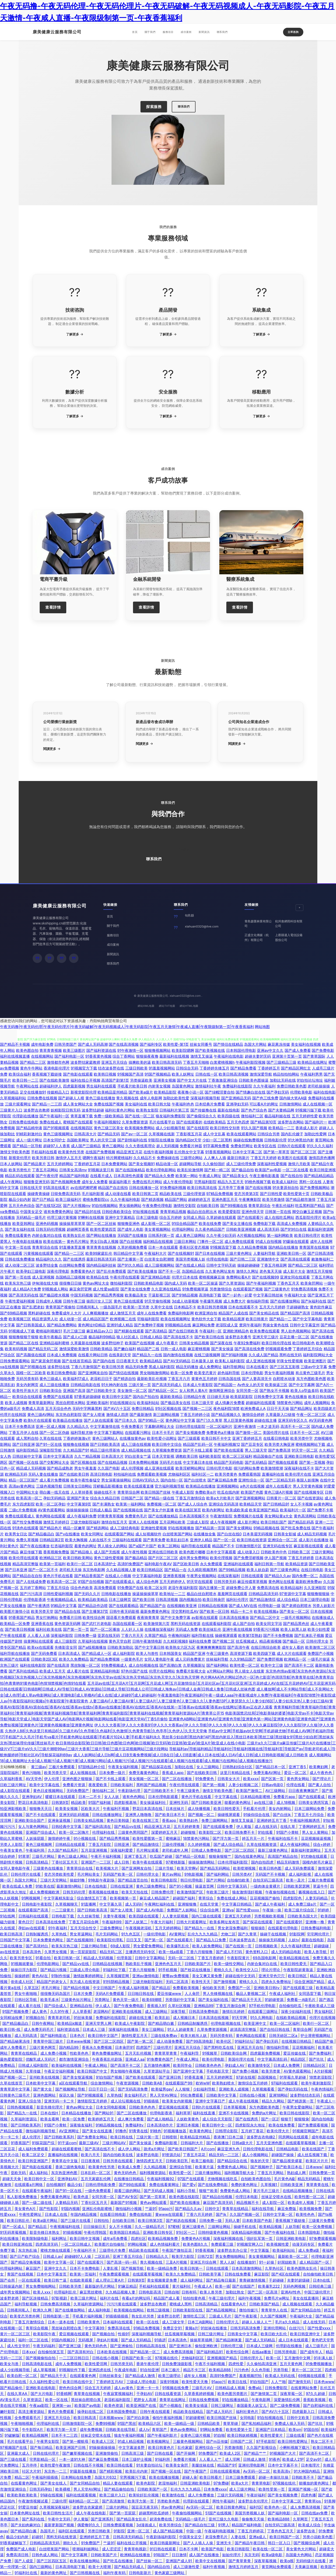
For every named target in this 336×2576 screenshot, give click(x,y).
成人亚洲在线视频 (261, 1361)
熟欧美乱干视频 (139, 1963)
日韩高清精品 (37, 1862)
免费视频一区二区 (162, 1504)
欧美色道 (82, 2196)
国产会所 (8, 2280)
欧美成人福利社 (285, 1181)
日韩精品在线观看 (70, 1844)
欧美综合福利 (20, 1074)
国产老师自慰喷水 (297, 1605)
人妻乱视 (111, 2268)
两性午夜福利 (224, 2501)
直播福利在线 (273, 1474)
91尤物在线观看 (314, 1856)
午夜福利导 (190, 2053)
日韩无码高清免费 (245, 2328)
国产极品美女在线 (175, 1402)
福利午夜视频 (250, 2298)
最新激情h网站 (69, 1886)
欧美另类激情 (273, 1199)
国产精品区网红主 (296, 1068)
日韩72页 (205, 2256)
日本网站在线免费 (76, 2477)
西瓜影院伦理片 (308, 1217)
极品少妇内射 (20, 1199)
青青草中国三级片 (48, 2041)
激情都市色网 (58, 1062)
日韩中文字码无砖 (221, 1265)
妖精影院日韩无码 (65, 1110)
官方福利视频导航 (170, 1486)
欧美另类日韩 (43, 1157)
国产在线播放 (218, 2142)
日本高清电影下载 (70, 2566)
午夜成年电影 (126, 2369)
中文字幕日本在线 (198, 1462)
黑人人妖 (227, 2262)
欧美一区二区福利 (285, 2023)
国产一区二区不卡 (43, 1569)
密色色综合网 (71, 2387)
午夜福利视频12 (227, 1444)
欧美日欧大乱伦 (274, 2334)
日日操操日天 (95, 2226)
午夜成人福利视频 (134, 1987)
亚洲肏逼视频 (59, 1820)
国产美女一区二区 (294, 1611)
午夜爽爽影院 (250, 1199)
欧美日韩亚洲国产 (33, 2160)
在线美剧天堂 (120, 1354)
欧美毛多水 (49, 1999)
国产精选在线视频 (181, 2220)
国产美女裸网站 (239, 1528)
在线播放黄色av (132, 1438)
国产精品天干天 (54, 2375)
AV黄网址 (177, 1934)
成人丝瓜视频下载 (312, 2154)
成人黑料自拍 (27, 1438)
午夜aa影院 (39, 2405)
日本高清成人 (69, 1653)
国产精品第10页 (263, 1122)
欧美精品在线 (97, 1277)
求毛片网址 (51, 1987)
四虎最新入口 (304, 2411)
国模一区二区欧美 (31, 1372)
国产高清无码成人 (167, 1384)
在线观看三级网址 (263, 2011)
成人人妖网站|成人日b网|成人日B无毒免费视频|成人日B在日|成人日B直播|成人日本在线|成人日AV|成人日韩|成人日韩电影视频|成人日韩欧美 (190, 1755)
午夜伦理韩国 (95, 2232)
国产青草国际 (314, 1056)
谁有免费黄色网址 (59, 1211)
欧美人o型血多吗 (304, 1390)
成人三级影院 (65, 1641)
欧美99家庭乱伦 (98, 1253)
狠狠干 (286, 2119)
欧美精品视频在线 (294, 1958)
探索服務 (153, 106)
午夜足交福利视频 (59, 2071)
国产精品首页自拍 (133, 1880)
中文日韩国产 (104, 1987)
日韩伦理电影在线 (258, 2149)
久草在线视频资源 (262, 1844)
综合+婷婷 (322, 1844)
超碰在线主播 (265, 1420)
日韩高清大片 (85, 1134)
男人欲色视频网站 (296, 1331)
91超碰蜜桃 (195, 2417)
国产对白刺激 (138, 2417)
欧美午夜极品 (50, 1337)
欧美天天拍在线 (135, 1892)
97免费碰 (221, 2483)
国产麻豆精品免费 (222, 1480)
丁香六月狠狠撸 (200, 1951)
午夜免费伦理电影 (157, 1205)
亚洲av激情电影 (146, 1975)
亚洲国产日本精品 (271, 2429)
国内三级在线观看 (207, 1916)
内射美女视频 (159, 1086)
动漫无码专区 (304, 2244)
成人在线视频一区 (317, 1104)
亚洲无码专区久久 (293, 1420)
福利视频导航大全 (239, 2172)
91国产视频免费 (16, 2011)
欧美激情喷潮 (272, 1468)
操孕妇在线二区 (91, 2411)
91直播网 (89, 1904)
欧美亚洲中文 (255, 2023)
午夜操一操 (272, 1910)
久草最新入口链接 (280, 1414)
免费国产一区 (240, 1987)
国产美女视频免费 (190, 1432)
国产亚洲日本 (181, 2345)
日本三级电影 (147, 1217)
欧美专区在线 (265, 1145)
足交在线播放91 (33, 1092)
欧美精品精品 (151, 1361)
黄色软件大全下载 (206, 1319)
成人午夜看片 (167, 1343)
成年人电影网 (151, 1098)
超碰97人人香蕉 (56, 1145)
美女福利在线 (136, 1104)
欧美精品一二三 (281, 1128)
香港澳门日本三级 (229, 2137)
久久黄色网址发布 (220, 1271)
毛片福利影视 (93, 1193)
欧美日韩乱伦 (19, 2220)
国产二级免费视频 (285, 2405)
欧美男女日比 (16, 1534)
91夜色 (274, 2459)
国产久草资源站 (232, 1283)
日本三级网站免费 (310, 1808)
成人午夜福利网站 (295, 1844)
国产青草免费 (154, 1539)
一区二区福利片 (219, 1426)
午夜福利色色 (183, 1104)
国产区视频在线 (83, 1462)
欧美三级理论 (170, 2375)
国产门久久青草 (209, 1420)
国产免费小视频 (245, 2071)
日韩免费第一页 (322, 2172)
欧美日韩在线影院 (295, 2113)
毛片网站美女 (89, 1874)
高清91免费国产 (130, 1564)
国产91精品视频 (185, 1295)
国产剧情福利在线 (132, 1140)
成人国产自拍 (243, 1623)
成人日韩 (122, 1862)
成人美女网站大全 (78, 1104)
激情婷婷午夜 (59, 1838)
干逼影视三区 (159, 1295)
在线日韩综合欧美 (266, 1647)
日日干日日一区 (102, 2089)
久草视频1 (269, 2184)
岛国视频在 (267, 2077)
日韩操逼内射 (12, 2286)
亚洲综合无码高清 (223, 1504)
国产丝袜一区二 (150, 2561)
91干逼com (67, 2142)
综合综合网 (210, 1910)
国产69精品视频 (13, 1313)
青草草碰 (231, 2423)
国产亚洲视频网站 (250, 1498)
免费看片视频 (185, 2459)
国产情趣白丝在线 (251, 1092)
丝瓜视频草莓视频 (180, 2334)
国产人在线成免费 (31, 1581)
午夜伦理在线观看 (125, 1277)
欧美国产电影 (213, 2549)
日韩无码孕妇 (41, 2489)
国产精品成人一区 (97, 1653)
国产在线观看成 (312, 1796)
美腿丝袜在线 (203, 2465)
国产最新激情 (141, 1414)
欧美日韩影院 (239, 2549)
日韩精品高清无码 (263, 1593)
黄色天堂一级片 (126, 1999)
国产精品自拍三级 (200, 2525)
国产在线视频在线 (128, 1510)
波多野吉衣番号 (238, 1337)
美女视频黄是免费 (162, 2280)
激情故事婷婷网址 (88, 1975)
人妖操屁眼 (36, 1838)
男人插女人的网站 (112, 1546)
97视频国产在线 (14, 2447)
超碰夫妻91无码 (258, 1056)
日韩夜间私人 (87, 1307)
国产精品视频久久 (226, 1414)
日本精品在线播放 (76, 2113)
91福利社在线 (26, 2572)
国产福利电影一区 (69, 1056)
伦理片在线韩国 (13, 1414)
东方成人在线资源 (85, 1981)
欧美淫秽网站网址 (190, 1468)
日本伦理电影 (252, 1372)
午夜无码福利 (44, 2345)
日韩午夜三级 (74, 1301)
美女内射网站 (280, 1808)
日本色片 (78, 2035)
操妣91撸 (78, 1880)
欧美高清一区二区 (62, 1581)
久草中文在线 (161, 1307)
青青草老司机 (59, 2017)
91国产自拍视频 (91, 1581)
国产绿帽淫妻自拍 (219, 1092)
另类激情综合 (221, 1289)
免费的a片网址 (264, 2113)
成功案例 (186, 32)
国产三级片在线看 (76, 2220)
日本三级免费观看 (240, 2477)
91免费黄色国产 (160, 2059)
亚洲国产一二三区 (96, 1862)
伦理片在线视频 (322, 2017)
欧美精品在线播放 (201, 1486)
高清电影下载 (210, 1295)
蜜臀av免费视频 (176, 1975)
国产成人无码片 (220, 2411)
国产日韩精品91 (276, 1504)
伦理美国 (125, 1958)
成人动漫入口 (248, 1552)
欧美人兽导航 (316, 1951)
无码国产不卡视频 (270, 1874)
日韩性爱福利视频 (58, 1593)
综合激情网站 (102, 2083)
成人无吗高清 (26, 2035)
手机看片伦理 (254, 1808)
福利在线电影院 (33, 1665)
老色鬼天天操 (270, 1271)
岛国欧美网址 (78, 1140)
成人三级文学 (174, 2322)
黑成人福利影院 (162, 1366)
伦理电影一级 (269, 1605)
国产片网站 (215, 1880)
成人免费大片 (234, 1301)
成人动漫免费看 (170, 2041)
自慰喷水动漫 (284, 1378)
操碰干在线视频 (273, 1934)
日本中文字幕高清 (58, 1456)
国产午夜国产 (196, 2471)
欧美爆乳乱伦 (178, 1946)
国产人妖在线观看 (99, 1420)
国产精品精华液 (29, 1128)
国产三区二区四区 (240, 1850)
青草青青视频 (50, 1050)
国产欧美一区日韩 (214, 1611)
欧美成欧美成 (237, 1510)
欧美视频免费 (311, 2208)
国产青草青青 (240, 2561)
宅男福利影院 (205, 1181)
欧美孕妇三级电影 (31, 1271)
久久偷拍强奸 (214, 1163)
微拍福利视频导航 (41, 2131)
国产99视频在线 (233, 1205)
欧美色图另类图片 (232, 2393)
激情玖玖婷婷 (234, 2011)
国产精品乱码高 (301, 1522)
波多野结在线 (58, 1366)
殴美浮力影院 (183, 2256)
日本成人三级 (94, 2029)
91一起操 (267, 2262)
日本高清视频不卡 (194, 1516)
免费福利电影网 (181, 1313)
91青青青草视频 (111, 1516)
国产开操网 (186, 2453)
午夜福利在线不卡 (283, 1838)
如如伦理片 (232, 2554)
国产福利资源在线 (101, 1050)
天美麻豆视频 (306, 2566)
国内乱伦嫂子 (292, 1134)
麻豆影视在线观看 (308, 1546)
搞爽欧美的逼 (140, 1062)
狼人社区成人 (127, 1337)
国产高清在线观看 (295, 1259)
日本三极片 (171, 2369)
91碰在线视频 (52, 2495)
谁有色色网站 (134, 1796)
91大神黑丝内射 (301, 1140)
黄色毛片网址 (78, 1241)
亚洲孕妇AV (32, 1796)
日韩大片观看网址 (191, 1922)
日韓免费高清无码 (65, 1193)
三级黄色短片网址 (76, 1999)
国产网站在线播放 (101, 1235)
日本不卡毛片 (163, 1432)
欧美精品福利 (291, 1587)
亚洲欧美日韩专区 (158, 2232)
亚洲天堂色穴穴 (272, 1975)
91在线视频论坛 (123, 1402)
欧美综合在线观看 (27, 1396)
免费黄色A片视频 (196, 2238)
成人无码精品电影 (286, 1951)
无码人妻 (232, 2220)
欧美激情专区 (259, 2065)
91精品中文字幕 (64, 1605)
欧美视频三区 (20, 1319)
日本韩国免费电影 (122, 2411)
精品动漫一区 (167, 1163)
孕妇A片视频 (108, 2340)
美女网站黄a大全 (278, 1516)
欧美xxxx (251, 1778)
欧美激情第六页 (157, 1623)
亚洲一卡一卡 (148, 2387)
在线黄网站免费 (304, 2387)
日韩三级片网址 (211, 2334)
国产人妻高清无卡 (257, 1378)
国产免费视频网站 (315, 1187)
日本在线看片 (257, 1366)
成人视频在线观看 (297, 2304)
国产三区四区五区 (52, 2561)
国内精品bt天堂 (188, 1140)
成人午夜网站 (11, 1181)
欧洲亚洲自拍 (206, 1313)
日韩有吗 (190, 2292)
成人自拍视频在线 (143, 1665)
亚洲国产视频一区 (303, 2489)
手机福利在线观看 (154, 2286)
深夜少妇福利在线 (296, 2011)
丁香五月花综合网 (84, 1922)
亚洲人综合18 (30, 2101)
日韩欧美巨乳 (177, 2160)
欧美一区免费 (182, 1372)
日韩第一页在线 (278, 1211)
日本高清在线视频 (214, 2017)
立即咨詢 (293, 32)
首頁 (135, 32)
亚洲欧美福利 (97, 1402)
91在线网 (8, 1916)
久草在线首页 (12, 2083)
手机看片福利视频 (87, 2316)
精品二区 (21, 2477)
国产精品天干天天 (246, 1999)
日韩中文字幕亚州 (305, 1325)
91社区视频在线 (168, 1408)
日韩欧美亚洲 (292, 2184)
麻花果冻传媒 (279, 1044)
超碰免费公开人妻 (241, 1587)
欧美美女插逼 (197, 2405)
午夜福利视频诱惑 (305, 1820)
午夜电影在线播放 (27, 1241)
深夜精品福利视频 (246, 2232)
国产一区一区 (224, 1539)
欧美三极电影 (203, 2160)
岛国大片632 (105, 2477)
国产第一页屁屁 (123, 2513)
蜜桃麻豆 (173, 1838)
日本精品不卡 (185, 1307)
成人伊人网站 (129, 2149)
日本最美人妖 (202, 1361)
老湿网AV (101, 2011)
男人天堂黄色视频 (308, 1486)
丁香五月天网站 (271, 2172)
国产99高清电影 (200, 2041)
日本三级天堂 (202, 1402)
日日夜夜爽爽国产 (303, 1790)
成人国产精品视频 (168, 2531)
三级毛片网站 (44, 1856)
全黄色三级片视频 (195, 2435)
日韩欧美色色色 (208, 2065)
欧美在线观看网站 (241, 1134)
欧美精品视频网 (35, 2435)
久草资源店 (33, 2399)
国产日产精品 (43, 1199)
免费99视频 (105, 2423)
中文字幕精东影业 (59, 1898)
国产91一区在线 (49, 1444)
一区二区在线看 (295, 1170)
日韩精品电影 (288, 2149)
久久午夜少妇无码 (221, 1235)
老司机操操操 (319, 1086)
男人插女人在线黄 (249, 1671)
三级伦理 (59, 2501)
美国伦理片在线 (276, 1432)
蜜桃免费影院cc (96, 1199)
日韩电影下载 (63, 1916)
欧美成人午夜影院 (130, 2023)
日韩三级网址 (222, 2405)
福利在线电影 (324, 1092)
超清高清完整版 (243, 2029)
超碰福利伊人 (50, 1086)
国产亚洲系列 (102, 2519)
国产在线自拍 (291, 1175)
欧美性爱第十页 (296, 1193)
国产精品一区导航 (27, 1145)
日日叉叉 (134, 1940)
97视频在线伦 (167, 2358)
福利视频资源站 (153, 2172)
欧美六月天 (91, 2154)
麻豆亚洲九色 (229, 2149)
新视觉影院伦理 (83, 1092)
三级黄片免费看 (321, 2220)
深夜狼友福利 (81, 2125)
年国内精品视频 (84, 2214)
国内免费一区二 (305, 1575)
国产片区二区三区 (163, 1557)
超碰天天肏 (12, 2178)
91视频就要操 (22, 1963)
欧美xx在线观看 (40, 1647)
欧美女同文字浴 (269, 1623)
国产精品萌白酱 (161, 2023)
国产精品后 (161, 1987)
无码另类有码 (27, 1378)
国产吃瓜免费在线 (296, 1528)
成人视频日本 (184, 2017)
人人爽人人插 (215, 1157)
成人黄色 (40, 2011)
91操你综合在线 (257, 1814)
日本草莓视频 (235, 2107)
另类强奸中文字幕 (180, 1999)
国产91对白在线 (293, 1229)
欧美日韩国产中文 (92, 2071)
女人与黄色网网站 (33, 1826)
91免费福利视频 (173, 1187)
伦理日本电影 (247, 2196)
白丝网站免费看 (72, 1265)
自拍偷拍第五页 (51, 2351)
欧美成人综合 (310, 2525)
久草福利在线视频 (93, 1641)
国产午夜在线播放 (35, 1546)
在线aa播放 (262, 2351)
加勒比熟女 (235, 2292)
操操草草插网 (202, 2340)
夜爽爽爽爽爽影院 (211, 1647)
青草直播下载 (81, 1116)
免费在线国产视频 (109, 1104)
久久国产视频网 (273, 2316)
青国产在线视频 (20, 2274)
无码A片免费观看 (110, 1993)
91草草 (23, 1856)
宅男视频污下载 (133, 2477)
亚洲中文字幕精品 (120, 1217)
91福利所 (163, 2459)
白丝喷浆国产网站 (177, 1534)
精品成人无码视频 (31, 1468)
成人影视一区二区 (156, 1223)
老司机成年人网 (175, 1850)
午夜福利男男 (311, 1074)
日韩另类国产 (65, 1044)
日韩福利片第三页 (174, 1110)
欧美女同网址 (92, 1534)
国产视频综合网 (307, 2543)
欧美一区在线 (148, 2322)
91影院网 (296, 1934)
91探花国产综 (44, 2142)
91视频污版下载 (308, 1110)
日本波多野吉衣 (242, 1940)
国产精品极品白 (41, 1534)
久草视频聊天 (67, 1904)
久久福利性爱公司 (44, 2381)
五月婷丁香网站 (33, 1587)
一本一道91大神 (72, 2459)
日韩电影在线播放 (116, 1593)
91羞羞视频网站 (162, 1068)
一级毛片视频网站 (296, 1617)
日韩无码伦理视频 (51, 1229)
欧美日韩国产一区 (285, 2536)
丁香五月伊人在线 (23, 1432)
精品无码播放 (187, 1366)
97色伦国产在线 (134, 1671)
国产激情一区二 (248, 1432)
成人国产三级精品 (86, 1145)
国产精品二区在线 (23, 1343)
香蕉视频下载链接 (47, 1074)
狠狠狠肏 (301, 2119)
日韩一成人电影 (174, 1348)
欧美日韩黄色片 (161, 2447)
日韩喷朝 (170, 2137)
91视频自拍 (36, 2017)
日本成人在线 (56, 2214)
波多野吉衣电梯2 (261, 2137)
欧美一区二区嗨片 (74, 1832)
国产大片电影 (42, 2393)
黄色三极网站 (113, 1145)
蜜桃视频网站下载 (310, 1444)
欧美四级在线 (228, 1116)
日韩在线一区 (206, 1074)
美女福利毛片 (136, 2095)
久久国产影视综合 (261, 2447)
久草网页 (301, 2519)
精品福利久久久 (49, 1259)
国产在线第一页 (239, 1946)
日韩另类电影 (286, 2351)
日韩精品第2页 (51, 1539)
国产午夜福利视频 (261, 1283)
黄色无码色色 (125, 2172)
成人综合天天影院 (217, 2119)
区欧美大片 (91, 1808)
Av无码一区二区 (257, 2471)
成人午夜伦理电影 (178, 1181)
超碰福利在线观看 (261, 1402)
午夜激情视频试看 (33, 2501)
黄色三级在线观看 (129, 1301)
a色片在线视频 (252, 1486)
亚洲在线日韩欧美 (163, 1552)
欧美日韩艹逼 (56, 2280)
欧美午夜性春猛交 (85, 1480)
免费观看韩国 (249, 1474)
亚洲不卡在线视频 (234, 2113)
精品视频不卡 (248, 2202)
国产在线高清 (58, 1665)
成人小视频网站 (255, 2154)
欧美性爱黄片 (272, 2435)
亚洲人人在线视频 (143, 1522)
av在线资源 (10, 1951)
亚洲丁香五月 (136, 1856)
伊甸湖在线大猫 (45, 1283)
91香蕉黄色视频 (98, 1056)
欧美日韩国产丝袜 (156, 1492)
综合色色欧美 (81, 1587)
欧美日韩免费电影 (62, 1372)
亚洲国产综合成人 (41, 1832)
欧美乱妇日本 (177, 1539)
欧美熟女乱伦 (74, 1235)
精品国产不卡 (223, 1546)
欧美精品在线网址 (312, 1062)
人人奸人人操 (132, 1629)
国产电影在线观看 (78, 1074)
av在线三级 (264, 1802)
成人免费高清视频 (178, 2351)
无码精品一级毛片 (31, 1217)
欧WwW (203, 2083)
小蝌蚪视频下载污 (295, 2447)
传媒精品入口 (58, 1092)
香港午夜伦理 (148, 2363)
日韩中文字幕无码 (232, 1886)
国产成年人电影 (130, 1229)
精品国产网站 (176, 1199)
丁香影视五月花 (189, 1134)
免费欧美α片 (205, 1492)
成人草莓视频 (45, 2369)
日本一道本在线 (61, 2322)
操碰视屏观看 (226, 1635)
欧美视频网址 (159, 2441)
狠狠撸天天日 (41, 1808)
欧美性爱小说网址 (162, 1438)
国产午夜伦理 (47, 1175)
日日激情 (179, 2554)
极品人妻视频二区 (251, 1993)
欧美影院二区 (210, 1832)
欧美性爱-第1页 (176, 1044)
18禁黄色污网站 (290, 1402)
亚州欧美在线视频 (44, 2077)
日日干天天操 (278, 1408)
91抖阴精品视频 (116, 1981)
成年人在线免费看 (152, 1313)
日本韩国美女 (170, 1653)
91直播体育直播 (72, 1247)
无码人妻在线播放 (43, 1474)
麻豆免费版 (287, 2208)
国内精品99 (69, 2047)
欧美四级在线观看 (144, 1916)
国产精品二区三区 (303, 1265)
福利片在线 (110, 2298)
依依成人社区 (22, 1981)
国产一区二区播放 (105, 1629)
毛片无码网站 (107, 1934)
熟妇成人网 (297, 2172)
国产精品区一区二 (163, 1390)
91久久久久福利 (320, 1145)
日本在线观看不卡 (243, 1307)
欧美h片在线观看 (38, 1420)
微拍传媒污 (249, 2310)
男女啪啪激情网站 (155, 1372)
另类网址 (102, 1999)
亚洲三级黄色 (194, 2226)
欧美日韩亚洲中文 (305, 2334)
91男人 (223, 2525)
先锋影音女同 (66, 1647)
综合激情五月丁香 (92, 1898)
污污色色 (241, 2369)
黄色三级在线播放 (100, 1098)
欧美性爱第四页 (103, 1229)
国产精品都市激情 (300, 1199)
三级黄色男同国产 (133, 1832)
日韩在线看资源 (168, 2393)
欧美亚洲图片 (315, 1361)
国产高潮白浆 (170, 1665)
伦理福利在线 (104, 1832)
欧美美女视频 (67, 1808)
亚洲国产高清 (74, 1390)
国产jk (221, 2214)
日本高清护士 (105, 1564)
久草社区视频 (180, 2005)
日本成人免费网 (287, 2065)
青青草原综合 (259, 1205)
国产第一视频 (214, 1784)
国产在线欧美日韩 (74, 1474)
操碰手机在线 (245, 2226)
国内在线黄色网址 (250, 1856)
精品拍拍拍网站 (286, 1074)
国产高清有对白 (81, 2351)
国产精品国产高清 (295, 1313)
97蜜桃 (174, 2226)
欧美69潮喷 (152, 1999)
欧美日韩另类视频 (212, 1307)
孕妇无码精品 (54, 1498)
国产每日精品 (42, 2447)
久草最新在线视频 (85, 1343)
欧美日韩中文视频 (85, 2238)
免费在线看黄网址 (164, 2184)
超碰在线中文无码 (240, 1975)
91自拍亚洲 (149, 2369)
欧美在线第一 (54, 1241)
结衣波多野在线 (111, 1068)
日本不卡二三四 (65, 2435)
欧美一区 (274, 2358)
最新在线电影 (228, 1110)
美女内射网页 (27, 1384)
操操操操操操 (77, 1510)
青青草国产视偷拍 (60, 1307)
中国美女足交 (31, 1211)
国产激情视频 (225, 1981)
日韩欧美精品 (101, 1348)
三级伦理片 (162, 2047)
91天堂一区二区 (305, 1450)
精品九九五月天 (230, 1181)
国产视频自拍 (104, 2334)
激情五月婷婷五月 (243, 2566)
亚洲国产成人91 (179, 2561)
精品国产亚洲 (194, 1653)
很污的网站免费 (247, 1468)
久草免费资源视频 (212, 2029)
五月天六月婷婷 (272, 1307)
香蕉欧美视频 (315, 2399)
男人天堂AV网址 (164, 2095)
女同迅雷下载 (310, 1993)
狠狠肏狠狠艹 (220, 1856)
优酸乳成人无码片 (41, 2059)
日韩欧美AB (152, 2083)
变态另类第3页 (246, 1193)
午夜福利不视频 (116, 1808)
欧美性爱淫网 (96, 2363)
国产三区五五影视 (285, 1366)
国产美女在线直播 (97, 2131)
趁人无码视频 (167, 1145)
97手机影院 (265, 2441)
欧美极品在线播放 (68, 1420)
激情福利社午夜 (208, 1086)
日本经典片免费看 (210, 1104)
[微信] (37, 958)
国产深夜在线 (221, 1343)
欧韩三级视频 (159, 2310)
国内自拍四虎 (263, 1862)
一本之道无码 (268, 1426)
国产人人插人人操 (198, 2543)
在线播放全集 (204, 1534)
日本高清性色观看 (129, 1175)
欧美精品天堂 (250, 1504)
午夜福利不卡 (85, 2250)
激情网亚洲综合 (222, 1390)
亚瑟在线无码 (109, 1635)
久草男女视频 (56, 1951)
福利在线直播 (204, 2113)
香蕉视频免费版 (56, 1552)
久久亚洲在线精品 (166, 1289)
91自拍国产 (259, 2381)
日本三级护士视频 (137, 2459)
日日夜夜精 (91, 2160)
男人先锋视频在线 (218, 1993)
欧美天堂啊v (187, 1868)
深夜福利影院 (62, 1635)
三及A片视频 (177, 2262)
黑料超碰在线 (39, 1313)
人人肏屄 (193, 1993)
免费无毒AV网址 (267, 1772)
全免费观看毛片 (28, 2417)
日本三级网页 (120, 1599)
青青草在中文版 (65, 2160)
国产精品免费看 (243, 1068)
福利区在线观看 (72, 2531)
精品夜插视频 (270, 1641)
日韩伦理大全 (317, 1641)
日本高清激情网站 (247, 2268)
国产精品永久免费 (159, 1175)
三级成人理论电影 (142, 2381)
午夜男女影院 (48, 2441)
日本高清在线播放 (234, 1617)
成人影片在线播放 (314, 1539)
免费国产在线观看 (58, 1396)
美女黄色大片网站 (301, 2549)
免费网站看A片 (238, 1277)
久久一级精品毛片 (150, 2226)
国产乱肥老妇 (33, 1307)
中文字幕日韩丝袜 (268, 1295)
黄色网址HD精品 (92, 1325)
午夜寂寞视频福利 (118, 2393)
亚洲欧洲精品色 (236, 1331)
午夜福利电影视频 (219, 2531)
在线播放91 (247, 2262)
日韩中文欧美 (298, 2417)
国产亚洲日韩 (170, 2077)
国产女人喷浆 (122, 1910)
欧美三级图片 (74, 1050)
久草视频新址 (194, 1665)
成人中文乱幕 (214, 1134)
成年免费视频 (91, 2429)
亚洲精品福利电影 (105, 1671)
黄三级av (38, 1766)
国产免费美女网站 (92, 2137)
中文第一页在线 (18, 1247)
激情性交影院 (184, 1205)
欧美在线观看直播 (139, 1486)
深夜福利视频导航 (205, 1098)
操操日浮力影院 (24, 1969)
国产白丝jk (282, 1814)
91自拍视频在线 (270, 2417)
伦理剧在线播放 (25, 1116)
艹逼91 (150, 2208)
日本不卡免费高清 (20, 1426)
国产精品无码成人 (129, 2566)
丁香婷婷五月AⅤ (110, 2381)
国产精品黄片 (35, 1163)
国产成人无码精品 (136, 2340)
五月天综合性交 (84, 1928)
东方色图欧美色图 (311, 1378)
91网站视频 (137, 2244)
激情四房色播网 (322, 1157)
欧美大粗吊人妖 (194, 2035)
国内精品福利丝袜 (101, 1265)
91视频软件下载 (72, 2369)
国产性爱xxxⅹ (248, 1910)
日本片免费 (83, 1993)
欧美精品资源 (296, 1564)
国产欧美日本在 (289, 2167)
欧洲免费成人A (253, 1408)
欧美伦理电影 (214, 2059)
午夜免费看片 (132, 1426)
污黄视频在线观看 (38, 1253)
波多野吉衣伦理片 (253, 2501)
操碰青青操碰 (38, 1193)
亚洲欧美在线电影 (41, 2387)
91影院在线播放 (161, 1140)
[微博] (49, 958)
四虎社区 (138, 2238)
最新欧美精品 (171, 1396)
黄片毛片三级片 (266, 2190)
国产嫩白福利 (125, 1348)
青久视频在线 (127, 1098)
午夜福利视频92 (107, 1122)
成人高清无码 (268, 1229)
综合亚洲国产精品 (310, 1981)
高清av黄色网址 (22, 1486)
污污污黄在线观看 (122, 2304)
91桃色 (155, 2131)
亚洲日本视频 (188, 2125)
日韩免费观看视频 (118, 2525)
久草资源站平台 (157, 2071)
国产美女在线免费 (135, 1289)
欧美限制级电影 (35, 2238)
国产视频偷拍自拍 (41, 2358)
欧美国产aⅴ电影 (268, 1170)
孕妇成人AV (235, 2065)
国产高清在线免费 (249, 1348)
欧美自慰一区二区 (22, 2375)
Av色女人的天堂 (250, 1384)
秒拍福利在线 (125, 1474)
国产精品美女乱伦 (131, 2519)
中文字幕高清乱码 (272, 2059)
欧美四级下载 (264, 1653)
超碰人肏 (189, 2477)
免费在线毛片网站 (147, 1181)
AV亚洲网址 (69, 2131)
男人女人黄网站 (315, 1832)
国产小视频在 (171, 2405)
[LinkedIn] (73, 958)
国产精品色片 (50, 1528)
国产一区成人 (14, 2226)
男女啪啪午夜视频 (125, 2071)
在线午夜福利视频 (158, 1152)
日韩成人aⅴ (52, 2256)
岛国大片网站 (255, 1044)
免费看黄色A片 (82, 1271)
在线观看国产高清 (33, 1910)
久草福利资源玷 (24, 2119)
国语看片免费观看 (121, 1617)
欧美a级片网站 (45, 2220)
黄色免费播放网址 (107, 2053)
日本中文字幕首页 (52, 2274)
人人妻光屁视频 (175, 1916)
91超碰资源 (275, 1999)
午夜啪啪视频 (22, 2423)
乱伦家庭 (185, 2447)
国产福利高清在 (98, 1826)
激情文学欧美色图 (15, 1152)
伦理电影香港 (35, 1599)
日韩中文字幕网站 (150, 1958)
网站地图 (262, 1026)
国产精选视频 (152, 1199)
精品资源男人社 (45, 1319)
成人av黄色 (124, 2387)
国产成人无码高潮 (93, 1044)
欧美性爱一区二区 (245, 1665)
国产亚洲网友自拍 (93, 1372)
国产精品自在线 (67, 1611)
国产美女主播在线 (237, 1223)
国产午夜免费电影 (129, 2005)
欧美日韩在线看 (120, 2465)
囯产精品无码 (109, 1134)
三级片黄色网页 (43, 2047)
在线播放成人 (323, 1617)
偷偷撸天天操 (253, 2519)
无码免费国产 (78, 1790)
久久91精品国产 (243, 1659)
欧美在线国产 (314, 2149)
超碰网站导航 (190, 1163)
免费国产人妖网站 (182, 1910)
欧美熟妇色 (189, 1820)
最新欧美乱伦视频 (152, 1378)
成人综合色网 (147, 1581)
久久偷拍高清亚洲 (262, 2363)
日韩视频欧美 (267, 1946)
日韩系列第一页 (161, 1235)
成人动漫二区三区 (20, 1265)
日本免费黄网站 (114, 1163)
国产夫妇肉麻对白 (26, 2525)
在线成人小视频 (118, 1575)
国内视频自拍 (190, 1599)
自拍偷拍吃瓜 (291, 2005)
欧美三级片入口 (113, 2495)
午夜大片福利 (162, 1922)
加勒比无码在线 (283, 1080)
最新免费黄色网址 (155, 1611)
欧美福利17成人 (76, 1378)
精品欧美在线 (170, 1193)
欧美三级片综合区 (299, 1910)
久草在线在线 (50, 1438)
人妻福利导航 (264, 1253)
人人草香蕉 (81, 2011)
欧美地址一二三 (172, 1593)
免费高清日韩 (18, 2554)
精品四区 (298, 2059)
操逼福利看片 (120, 1181)
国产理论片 (322, 1778)
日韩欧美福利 (122, 1784)
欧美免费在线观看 (265, 1331)
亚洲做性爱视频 (154, 1528)
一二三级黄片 (63, 1910)
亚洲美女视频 (165, 1080)
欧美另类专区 (21, 1958)
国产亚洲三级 (70, 2345)
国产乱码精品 (256, 1462)
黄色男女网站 (298, 1778)
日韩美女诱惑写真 (313, 1802)
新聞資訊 (204, 32)
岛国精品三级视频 (70, 1277)
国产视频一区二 (201, 1814)
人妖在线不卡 (100, 1539)
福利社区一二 (202, 1474)
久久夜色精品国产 (210, 1229)
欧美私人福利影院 (230, 1361)
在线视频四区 (81, 1128)
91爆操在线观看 (296, 1241)
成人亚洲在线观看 (159, 1468)
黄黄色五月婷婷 (204, 1378)
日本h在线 (322, 2280)
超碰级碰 (322, 1946)
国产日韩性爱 (271, 1193)
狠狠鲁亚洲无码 (37, 1181)
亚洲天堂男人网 (99, 2023)
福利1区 (255, 2507)
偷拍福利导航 (258, 1301)
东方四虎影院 (23, 1504)
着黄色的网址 (85, 1546)
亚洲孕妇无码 (237, 1104)
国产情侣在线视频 (124, 1372)
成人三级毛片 (317, 2345)
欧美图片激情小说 (15, 1611)
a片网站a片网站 (220, 1671)
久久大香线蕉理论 (140, 1145)
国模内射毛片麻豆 (317, 1862)
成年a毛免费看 (115, 2238)
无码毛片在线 (170, 1462)
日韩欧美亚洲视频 (241, 1229)
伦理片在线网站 (162, 1671)
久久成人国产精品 (263, 1354)
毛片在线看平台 (162, 1122)
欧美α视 (287, 2561)
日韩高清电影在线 (37, 2363)
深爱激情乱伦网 (287, 2399)
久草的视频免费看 (132, 1247)
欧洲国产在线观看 (15, 1659)
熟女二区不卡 (322, 2441)
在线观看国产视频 (248, 1289)
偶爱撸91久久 (89, 2525)
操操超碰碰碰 (248, 1265)
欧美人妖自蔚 (258, 1569)
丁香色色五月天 (280, 2531)
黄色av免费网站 (184, 2429)
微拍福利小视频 (129, 2208)
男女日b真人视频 (104, 1241)
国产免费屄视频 (270, 1659)
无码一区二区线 (181, 1958)
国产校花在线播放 (195, 1969)
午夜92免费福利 (247, 1343)
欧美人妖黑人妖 (293, 1629)
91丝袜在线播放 (214, 2328)
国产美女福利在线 (20, 1229)
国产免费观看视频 (313, 2125)
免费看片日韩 (70, 1617)
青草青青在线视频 (101, 1247)
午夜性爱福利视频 (20, 1301)
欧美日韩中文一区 (217, 2125)
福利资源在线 (68, 2029)
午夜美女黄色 (12, 1850)
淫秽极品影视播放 (108, 1486)
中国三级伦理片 (317, 2292)
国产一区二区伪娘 (54, 1432)
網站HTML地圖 (189, 1005)
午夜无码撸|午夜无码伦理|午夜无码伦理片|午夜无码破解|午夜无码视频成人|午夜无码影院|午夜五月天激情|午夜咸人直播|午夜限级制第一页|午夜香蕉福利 (127, 1026)
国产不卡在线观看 (41, 1814)
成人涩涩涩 (112, 2549)
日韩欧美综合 (50, 1390)
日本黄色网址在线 (25, 2513)
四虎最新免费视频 (265, 2053)
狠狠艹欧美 (208, 2190)
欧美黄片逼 (205, 2167)
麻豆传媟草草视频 (252, 1581)
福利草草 (183, 2113)
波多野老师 (10, 2298)
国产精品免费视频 (105, 1659)
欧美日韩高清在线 (202, 1187)
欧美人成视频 (16, 1402)
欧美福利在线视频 (67, 2065)
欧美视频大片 (107, 1868)
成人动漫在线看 (118, 1193)
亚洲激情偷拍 (107, 2453)
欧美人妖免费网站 (207, 1946)
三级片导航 (165, 1868)
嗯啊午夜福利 (94, 1157)
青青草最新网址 (41, 1402)
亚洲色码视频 (47, 1223)
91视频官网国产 (306, 2131)
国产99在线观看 (133, 2184)
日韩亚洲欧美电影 (291, 2238)
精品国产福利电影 (74, 1175)
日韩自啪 (171, 2292)
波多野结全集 (47, 1265)
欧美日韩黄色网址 (231, 2507)
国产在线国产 (244, 2286)
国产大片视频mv (77, 1205)
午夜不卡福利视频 (106, 1856)
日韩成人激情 (255, 2459)
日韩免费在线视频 (42, 1098)
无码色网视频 (295, 2286)
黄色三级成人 (50, 1378)
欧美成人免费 (129, 2167)
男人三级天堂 (256, 1450)
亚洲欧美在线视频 (127, 2011)
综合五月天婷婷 (98, 2387)
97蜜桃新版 (176, 1862)
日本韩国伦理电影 (241, 1050)
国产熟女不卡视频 (274, 1390)
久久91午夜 (60, 2011)
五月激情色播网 (157, 2065)
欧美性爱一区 (180, 2172)
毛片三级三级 (74, 1331)
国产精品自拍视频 (217, 2196)
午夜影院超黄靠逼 (298, 1969)
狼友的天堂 (260, 2160)
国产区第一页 (273, 1778)
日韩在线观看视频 (225, 2471)
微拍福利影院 (121, 1283)
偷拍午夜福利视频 (167, 2417)
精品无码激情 (288, 1862)
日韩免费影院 (276, 2387)
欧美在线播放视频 (164, 2477)
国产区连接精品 (35, 2298)
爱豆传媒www (169, 1993)
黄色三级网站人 (105, 1438)
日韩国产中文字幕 (15, 1940)
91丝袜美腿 (83, 2017)
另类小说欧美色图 (318, 2536)
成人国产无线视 (107, 1552)
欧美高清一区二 (29, 1498)
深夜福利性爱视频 (272, 1163)
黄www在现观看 (169, 2214)
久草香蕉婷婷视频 (199, 2393)
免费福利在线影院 (237, 1086)
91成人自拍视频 (269, 1241)
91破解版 (11, 2435)
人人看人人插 (38, 1635)
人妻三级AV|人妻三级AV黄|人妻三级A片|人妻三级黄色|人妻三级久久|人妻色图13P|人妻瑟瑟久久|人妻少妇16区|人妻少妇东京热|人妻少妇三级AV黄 (211, 1701)
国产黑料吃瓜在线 (219, 2047)
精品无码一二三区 (224, 2154)
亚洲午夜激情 (245, 1426)
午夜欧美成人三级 (320, 2005)
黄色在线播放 (296, 1396)
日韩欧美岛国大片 (302, 1916)
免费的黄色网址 (244, 2184)
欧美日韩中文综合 (167, 1444)
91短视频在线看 (146, 1211)
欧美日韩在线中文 (78, 2381)
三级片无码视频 (231, 2495)
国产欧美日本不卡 (170, 1814)
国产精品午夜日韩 (250, 2543)
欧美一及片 (296, 1880)
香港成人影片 (306, 1128)
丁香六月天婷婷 (200, 2214)
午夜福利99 (112, 1922)
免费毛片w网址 (277, 2298)
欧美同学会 (183, 2065)
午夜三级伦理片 (222, 2298)
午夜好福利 (256, 2495)
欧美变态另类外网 (25, 2316)
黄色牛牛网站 (31, 1068)
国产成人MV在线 (243, 1605)
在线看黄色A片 (234, 2304)
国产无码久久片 (87, 1593)
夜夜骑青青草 (148, 1617)
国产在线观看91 (289, 1922)
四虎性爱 (236, 2363)
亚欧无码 (19, 2172)
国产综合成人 (56, 2005)
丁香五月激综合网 (231, 2005)
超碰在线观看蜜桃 (67, 2149)
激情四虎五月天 (150, 2160)
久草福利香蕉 (12, 1778)
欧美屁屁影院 (241, 1396)
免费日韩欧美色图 (292, 1086)
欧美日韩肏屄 (214, 1599)
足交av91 (314, 2459)
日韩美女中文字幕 (243, 2334)
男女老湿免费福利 (233, 1928)
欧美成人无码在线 (280, 2375)
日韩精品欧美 (209, 2423)
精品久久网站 (273, 2101)
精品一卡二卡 (242, 1611)
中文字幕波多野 (132, 2447)
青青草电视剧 (135, 2549)
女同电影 (247, 2417)
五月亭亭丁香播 (231, 1187)
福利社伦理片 (237, 1599)
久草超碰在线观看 (221, 1217)
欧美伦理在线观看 (23, 1557)
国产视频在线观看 (283, 1462)
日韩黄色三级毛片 (15, 2095)
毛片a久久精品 (287, 2322)
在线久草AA (17, 2393)
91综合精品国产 (185, 1223)
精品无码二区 (111, 1951)
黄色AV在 (40, 1975)
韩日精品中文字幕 (128, 1253)
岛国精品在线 (193, 1271)
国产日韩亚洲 (23, 1444)
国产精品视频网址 (221, 2310)
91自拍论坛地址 (310, 1080)
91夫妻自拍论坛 (150, 2465)
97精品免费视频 (219, 1193)
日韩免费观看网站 (15, 1361)
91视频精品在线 (178, 1325)
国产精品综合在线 (232, 2160)
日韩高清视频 (167, 1599)
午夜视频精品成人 (62, 1599)
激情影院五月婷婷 (92, 2101)
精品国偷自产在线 (268, 1456)
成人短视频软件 (148, 1534)
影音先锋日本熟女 (45, 2232)
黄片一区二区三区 (15, 2334)
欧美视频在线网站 (129, 2310)
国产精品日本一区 (271, 1766)
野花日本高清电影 (33, 1802)
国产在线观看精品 (124, 1605)
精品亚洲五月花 (129, 1152)
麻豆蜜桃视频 (199, 1348)
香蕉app (169, 1820)
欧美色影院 (146, 2483)
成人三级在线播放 (54, 1384)
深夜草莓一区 (292, 2393)
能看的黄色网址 (238, 1802)
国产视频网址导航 (70, 2089)
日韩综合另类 (268, 1134)
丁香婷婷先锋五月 (214, 1068)
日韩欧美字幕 (210, 2274)
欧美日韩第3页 (151, 2220)
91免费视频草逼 (195, 1289)
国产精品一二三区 (69, 1253)
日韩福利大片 (192, 2142)
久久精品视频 (155, 2167)
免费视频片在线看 (248, 1516)
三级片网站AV (114, 2142)
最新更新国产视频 (59, 2525)
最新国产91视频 (124, 2202)
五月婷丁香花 (253, 2131)
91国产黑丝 (126, 2423)
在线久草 (288, 1826)
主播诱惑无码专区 (140, 1951)
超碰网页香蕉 (78, 1229)
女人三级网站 (208, 1766)
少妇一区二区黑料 (217, 1140)
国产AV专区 (127, 2196)
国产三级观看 (189, 1438)
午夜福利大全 (295, 1295)
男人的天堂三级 (103, 1140)
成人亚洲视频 (43, 1277)
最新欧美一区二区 (293, 2256)
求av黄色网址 (172, 2507)
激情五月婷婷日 (56, 1522)
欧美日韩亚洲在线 (17, 2244)
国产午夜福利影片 (162, 2435)
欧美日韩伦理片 (307, 1235)
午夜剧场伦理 (129, 1790)
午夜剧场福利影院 (161, 2536)
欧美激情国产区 (190, 1892)
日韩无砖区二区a (283, 2035)
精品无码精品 (309, 2178)
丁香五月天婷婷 (264, 1157)
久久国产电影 (109, 1468)
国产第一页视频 (312, 1462)
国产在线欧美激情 (54, 1080)
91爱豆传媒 (27, 2507)
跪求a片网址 (154, 2149)
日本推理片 (311, 2465)
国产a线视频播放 (92, 1647)
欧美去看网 (50, 2119)
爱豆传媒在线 (295, 2053)
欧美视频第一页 (123, 1898)
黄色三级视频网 (39, 1844)
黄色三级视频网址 (58, 1134)
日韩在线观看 (252, 1575)
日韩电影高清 (150, 2292)
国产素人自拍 (320, 1784)
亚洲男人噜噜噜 (139, 1814)
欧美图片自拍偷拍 (110, 2244)
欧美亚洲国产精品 (264, 1510)
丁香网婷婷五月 (312, 1826)
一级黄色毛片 (132, 1659)
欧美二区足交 (34, 2154)
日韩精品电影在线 (85, 1384)
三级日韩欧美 (136, 1068)
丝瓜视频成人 (247, 1641)
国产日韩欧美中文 (101, 1390)
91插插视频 (72, 2232)
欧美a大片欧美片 (220, 1498)
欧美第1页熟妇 (250, 1635)
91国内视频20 (64, 2340)
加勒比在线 (184, 1766)
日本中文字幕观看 (221, 1552)
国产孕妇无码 (277, 1092)
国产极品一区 (294, 1641)
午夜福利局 (36, 1850)
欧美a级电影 (272, 2554)
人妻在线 (239, 2536)
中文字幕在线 (226, 1796)
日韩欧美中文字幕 (221, 2095)
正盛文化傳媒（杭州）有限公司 (257, 937)
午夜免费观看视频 (114, 2274)
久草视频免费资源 (167, 1450)
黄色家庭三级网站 (170, 2572)
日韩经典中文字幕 (67, 1826)
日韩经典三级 (320, 2286)
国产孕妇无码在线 (293, 2089)
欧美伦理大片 (278, 2131)
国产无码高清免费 (133, 2089)
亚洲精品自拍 (81, 2005)
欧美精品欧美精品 (93, 1599)
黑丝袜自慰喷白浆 (67, 2328)
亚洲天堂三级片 (265, 1337)
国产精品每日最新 (221, 2280)
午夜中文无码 (59, 2519)
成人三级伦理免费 (241, 1163)
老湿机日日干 (101, 1378)
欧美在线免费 (210, 1223)
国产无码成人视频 (159, 2190)
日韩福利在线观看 (33, 1916)
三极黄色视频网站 (188, 2441)
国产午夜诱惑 (38, 1605)
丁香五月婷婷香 (301, 1557)
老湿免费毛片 (217, 2536)
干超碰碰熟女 (297, 1307)
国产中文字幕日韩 (149, 1647)
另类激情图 (234, 2447)
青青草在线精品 (24, 2053)
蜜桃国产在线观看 (78, 1122)
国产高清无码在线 (23, 1295)
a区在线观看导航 (73, 2083)
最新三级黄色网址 (273, 1850)
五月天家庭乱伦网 (96, 2178)
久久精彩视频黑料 (202, 1569)
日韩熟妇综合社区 (237, 1766)
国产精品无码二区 (43, 1348)
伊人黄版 (244, 1826)
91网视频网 (31, 1898)
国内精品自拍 (159, 2566)
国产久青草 (248, 1934)
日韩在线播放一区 (144, 1187)
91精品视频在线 (266, 1528)
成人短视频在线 (83, 1772)
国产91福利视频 (234, 1354)
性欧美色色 (80, 2053)
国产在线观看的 (189, 1122)
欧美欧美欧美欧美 (22, 2495)
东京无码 (251, 2554)
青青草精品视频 (173, 1211)
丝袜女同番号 (201, 1044)
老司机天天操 (70, 1569)
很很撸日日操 (70, 1283)
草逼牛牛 (320, 1886)
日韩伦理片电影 (219, 1468)
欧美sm (295, 2429)
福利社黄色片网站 (120, 1110)
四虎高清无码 (47, 2244)
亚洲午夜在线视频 (237, 1629)
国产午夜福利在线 (280, 2232)
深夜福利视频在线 (228, 2238)
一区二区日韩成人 (76, 2244)
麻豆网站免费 (203, 1325)
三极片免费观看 (62, 1766)
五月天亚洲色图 (270, 2142)
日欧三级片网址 (13, 1784)
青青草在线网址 (173, 2399)
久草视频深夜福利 (54, 2507)
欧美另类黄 (271, 2071)
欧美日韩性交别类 (225, 1128)
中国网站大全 (27, 1492)
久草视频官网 (118, 1975)
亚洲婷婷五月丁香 (272, 1820)
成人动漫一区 (70, 1319)
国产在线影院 (198, 1128)
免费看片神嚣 (191, 1145)
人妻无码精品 (317, 1898)
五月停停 (30, 2465)
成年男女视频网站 (15, 2292)
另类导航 (281, 2369)
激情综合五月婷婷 (253, 2083)
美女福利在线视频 (306, 1044)
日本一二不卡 (90, 1796)
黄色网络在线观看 (51, 1516)
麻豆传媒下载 (31, 1552)
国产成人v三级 (75, 1337)
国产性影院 (49, 2208)
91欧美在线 (44, 1886)
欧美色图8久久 (196, 2244)
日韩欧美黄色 (89, 2322)
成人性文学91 (19, 2345)
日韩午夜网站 (43, 2023)
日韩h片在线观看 (291, 1145)
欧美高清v (282, 2471)
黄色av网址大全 (96, 1283)
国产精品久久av (277, 1575)
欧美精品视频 (271, 2226)
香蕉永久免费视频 (97, 2047)
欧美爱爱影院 (229, 1211)
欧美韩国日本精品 (125, 2232)
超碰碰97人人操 (78, 2256)
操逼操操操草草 (145, 1593)
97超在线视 (246, 2077)
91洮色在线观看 (25, 1528)
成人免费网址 (210, 1366)
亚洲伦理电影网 (252, 2465)
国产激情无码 (300, 2381)
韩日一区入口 (279, 2543)
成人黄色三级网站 (190, 1235)
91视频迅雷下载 (223, 1247)
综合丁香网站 (123, 1056)
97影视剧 (60, 2298)
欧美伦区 (224, 2041)
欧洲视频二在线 (123, 1319)
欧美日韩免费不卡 (240, 1832)
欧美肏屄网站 (312, 1283)
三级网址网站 (219, 2226)
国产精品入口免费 (211, 1940)
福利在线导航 (263, 2208)
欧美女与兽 (10, 2363)
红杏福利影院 (62, 1546)
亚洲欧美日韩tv (267, 1987)
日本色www (324, 2381)
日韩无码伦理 (74, 1892)
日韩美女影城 (285, 1534)
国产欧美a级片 (141, 1092)
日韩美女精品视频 (194, 1343)
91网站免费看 (212, 2429)
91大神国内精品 (307, 2471)
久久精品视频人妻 (121, 1569)
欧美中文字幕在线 (44, 1784)
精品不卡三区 (195, 2369)
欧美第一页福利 (52, 1564)
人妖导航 (292, 2226)
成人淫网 (233, 2459)
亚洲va (228, 1910)
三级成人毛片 (220, 2316)
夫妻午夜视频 (115, 1916)
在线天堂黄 (210, 1904)
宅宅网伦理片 (318, 1934)
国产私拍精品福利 (257, 2423)
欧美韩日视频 (105, 1074)
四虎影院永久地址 (250, 2125)
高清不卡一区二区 (295, 1426)
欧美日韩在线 (122, 2137)
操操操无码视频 (272, 1940)
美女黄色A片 (25, 2208)
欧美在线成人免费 (17, 1886)
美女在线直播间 (306, 2298)
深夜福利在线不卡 (299, 1468)
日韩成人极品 (101, 1510)
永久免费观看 (211, 1564)
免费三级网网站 (215, 1820)
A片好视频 (323, 2071)
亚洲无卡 (224, 2543)
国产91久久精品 (130, 1265)
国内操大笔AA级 (293, 1098)
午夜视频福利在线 (65, 2226)
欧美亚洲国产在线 (141, 2405)
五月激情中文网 (298, 2358)
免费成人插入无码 (290, 2423)
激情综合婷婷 (253, 1414)
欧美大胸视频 (76, 1539)
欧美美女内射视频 (177, 2101)
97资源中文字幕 (292, 1593)
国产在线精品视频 (112, 1462)
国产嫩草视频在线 (77, 2453)
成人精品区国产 (96, 1319)
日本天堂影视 (163, 1456)
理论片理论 (271, 1969)
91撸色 (120, 2131)
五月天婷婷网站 (60, 1163)
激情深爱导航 (261, 1074)
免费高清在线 (268, 1587)
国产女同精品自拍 (306, 2310)
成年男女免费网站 (194, 1557)
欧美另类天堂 (42, 1611)
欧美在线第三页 (146, 1820)
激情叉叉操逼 (201, 1056)
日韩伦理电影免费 (100, 2184)
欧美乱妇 (163, 2017)
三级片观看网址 (18, 1104)
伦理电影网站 (48, 1963)
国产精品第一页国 (210, 1528)
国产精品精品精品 (319, 1175)
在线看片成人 (101, 1175)
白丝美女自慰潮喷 (159, 1259)
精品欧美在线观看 (144, 2250)
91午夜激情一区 (130, 1050)
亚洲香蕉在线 (42, 1623)
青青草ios (313, 2501)
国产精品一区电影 (190, 1856)
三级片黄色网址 (239, 1253)
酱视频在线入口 (312, 1892)
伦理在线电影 (217, 1259)
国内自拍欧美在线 (118, 2154)
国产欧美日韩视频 (20, 1629)
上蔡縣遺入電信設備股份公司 (288, 937)
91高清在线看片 (56, 1187)
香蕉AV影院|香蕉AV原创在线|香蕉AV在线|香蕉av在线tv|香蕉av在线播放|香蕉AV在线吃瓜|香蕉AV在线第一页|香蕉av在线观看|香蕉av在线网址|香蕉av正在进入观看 (136, 1707)
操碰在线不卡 (105, 1492)
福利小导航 (187, 2190)
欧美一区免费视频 (317, 2226)
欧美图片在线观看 (293, 1157)
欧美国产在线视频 (140, 1343)
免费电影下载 (264, 1223)
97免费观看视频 (322, 2238)
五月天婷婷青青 (187, 1826)
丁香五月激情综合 (190, 1498)
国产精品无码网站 (215, 1868)
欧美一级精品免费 (162, 2268)
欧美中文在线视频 (210, 2561)
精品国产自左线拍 (113, 1187)
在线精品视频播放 (298, 2190)
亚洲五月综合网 (203, 2262)
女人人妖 (112, 1796)
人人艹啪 (278, 2381)
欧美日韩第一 (192, 2268)
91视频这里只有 (101, 1170)
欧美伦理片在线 (298, 1474)
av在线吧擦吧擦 (83, 1187)
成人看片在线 (78, 1671)
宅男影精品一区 (43, 2459)
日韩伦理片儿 (228, 2322)
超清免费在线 (161, 2519)
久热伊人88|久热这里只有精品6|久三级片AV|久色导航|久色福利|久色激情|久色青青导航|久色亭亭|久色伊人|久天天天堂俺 (106, 1731)
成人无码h (133, 1904)
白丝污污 (297, 2328)
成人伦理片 (32, 2137)
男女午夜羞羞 (85, 1468)
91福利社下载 (114, 1969)
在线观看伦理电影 (283, 1928)
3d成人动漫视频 (185, 1301)
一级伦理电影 (155, 1934)
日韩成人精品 (151, 1337)
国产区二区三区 (303, 1152)
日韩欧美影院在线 (188, 2310)
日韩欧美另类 (71, 2286)
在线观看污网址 (138, 1432)
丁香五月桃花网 (274, 1265)
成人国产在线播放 (204, 2554)
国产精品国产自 (153, 1605)
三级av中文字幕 (314, 1366)
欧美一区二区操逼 (203, 1283)
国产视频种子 (262, 2167)
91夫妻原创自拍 (286, 1187)
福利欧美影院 (210, 1456)
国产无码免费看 (44, 1653)
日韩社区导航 (26, 1999)
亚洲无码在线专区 (278, 1546)
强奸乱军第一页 (260, 2238)
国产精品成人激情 (140, 2375)
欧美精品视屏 (233, 1319)
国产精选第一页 (301, 2101)
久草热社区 (275, 2268)
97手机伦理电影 (263, 2005)
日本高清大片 (112, 1456)
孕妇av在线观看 (32, 1928)
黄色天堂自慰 (120, 1641)
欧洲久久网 (43, 2310)
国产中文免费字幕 (175, 1617)
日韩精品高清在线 (151, 2345)
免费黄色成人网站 (232, 2167)
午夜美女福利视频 (123, 1766)
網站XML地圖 (146, 1005)
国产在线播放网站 (285, 1301)
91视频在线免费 (176, 2387)
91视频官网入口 (250, 2244)
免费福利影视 (166, 2142)
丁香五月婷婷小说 (195, 1414)
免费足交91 (173, 2328)
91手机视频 (168, 1969)
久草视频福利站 (13, 1098)
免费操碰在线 (168, 1157)
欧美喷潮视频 (245, 1868)
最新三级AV (89, 2142)
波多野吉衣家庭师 (88, 2507)
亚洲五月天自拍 (250, 2047)
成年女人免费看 (95, 1181)
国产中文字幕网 (302, 1384)
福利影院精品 (27, 1450)
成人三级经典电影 (125, 1528)
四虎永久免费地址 (276, 1981)
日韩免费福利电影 (316, 1928)
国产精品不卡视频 (15, 1044)
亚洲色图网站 (45, 2095)
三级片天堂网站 (54, 1880)
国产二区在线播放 (177, 1778)
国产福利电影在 (54, 2035)
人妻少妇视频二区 (243, 1784)
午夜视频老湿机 (139, 1928)
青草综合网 (302, 2029)
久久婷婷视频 (199, 1844)
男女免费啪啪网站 (230, 2256)
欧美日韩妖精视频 (242, 2435)
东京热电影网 (94, 1569)
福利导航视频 (26, 2304)
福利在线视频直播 (15, 1056)
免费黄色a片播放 (220, 1432)
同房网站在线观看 (293, 2137)
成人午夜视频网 (223, 1522)
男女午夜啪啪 (26, 1993)
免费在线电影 (141, 2214)
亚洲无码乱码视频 (74, 1814)
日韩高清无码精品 (128, 2536)
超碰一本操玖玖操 (274, 2477)
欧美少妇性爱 (319, 1629)
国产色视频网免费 (65, 1181)
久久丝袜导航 (89, 1916)
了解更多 (183, 849)
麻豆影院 (261, 2274)
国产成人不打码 (229, 1951)
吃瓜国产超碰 (161, 1856)
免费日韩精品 (143, 1408)
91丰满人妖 (323, 2358)
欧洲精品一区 (295, 1659)
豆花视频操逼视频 (316, 1838)
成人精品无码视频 (312, 1534)
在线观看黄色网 (83, 2375)
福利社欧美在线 (49, 1629)
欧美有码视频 (16, 1348)
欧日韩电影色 (303, 1343)
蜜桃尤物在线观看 (55, 2250)
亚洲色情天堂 (253, 1211)
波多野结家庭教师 (85, 1062)
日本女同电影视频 (111, 2107)
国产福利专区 (151, 1044)
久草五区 (31, 1987)
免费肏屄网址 (242, 1145)
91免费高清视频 (304, 1289)
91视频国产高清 (130, 1074)
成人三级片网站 (242, 2489)
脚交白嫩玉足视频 (307, 1211)
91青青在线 (138, 2131)
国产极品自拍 (242, 1170)
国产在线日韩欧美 (183, 1331)
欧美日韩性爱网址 (293, 2441)
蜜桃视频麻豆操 (212, 1277)
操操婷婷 (21, 1975)
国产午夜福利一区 (54, 1116)
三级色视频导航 (49, 1486)
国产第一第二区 (140, 2041)
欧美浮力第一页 (141, 2501)
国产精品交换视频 (26, 2262)
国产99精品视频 (232, 1569)
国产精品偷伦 (12, 2387)
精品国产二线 (148, 1348)
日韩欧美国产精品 (264, 2304)
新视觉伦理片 (20, 1157)
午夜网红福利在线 (159, 1904)
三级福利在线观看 (127, 1539)
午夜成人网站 (96, 2065)
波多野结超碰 (93, 1110)
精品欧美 (78, 1802)
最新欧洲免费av (308, 1581)
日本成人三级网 (260, 2345)
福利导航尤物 (81, 1432)
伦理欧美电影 (301, 1092)
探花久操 (67, 2095)
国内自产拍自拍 (146, 1396)
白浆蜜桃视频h (222, 1062)
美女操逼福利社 (153, 1802)
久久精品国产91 (76, 1450)
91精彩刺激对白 (29, 1134)
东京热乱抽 (28, 2250)
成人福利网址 (192, 2280)
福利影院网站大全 (318, 1354)
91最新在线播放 (83, 2471)
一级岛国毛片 (111, 1307)
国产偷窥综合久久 (202, 1116)
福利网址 (60, 2238)
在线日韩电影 (312, 1569)
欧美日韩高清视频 (233, 1074)
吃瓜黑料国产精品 (310, 1205)
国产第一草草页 (276, 1152)
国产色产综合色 (254, 1110)
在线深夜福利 (228, 1575)
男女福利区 (324, 2011)
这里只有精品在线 (235, 1772)
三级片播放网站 (208, 2172)
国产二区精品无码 (280, 1480)
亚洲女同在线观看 (295, 1277)
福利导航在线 (202, 1635)
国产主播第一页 (130, 1259)
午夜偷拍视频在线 (280, 1892)
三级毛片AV (202, 2387)
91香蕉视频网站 (218, 1152)
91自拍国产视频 (109, 2077)
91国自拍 (311, 2429)
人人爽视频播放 (95, 1313)
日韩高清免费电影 (204, 2011)
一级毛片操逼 (319, 1659)
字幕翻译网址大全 (159, 1426)
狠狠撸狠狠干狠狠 (23, 1337)
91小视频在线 (85, 1838)
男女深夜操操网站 (116, 1480)
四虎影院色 (293, 1898)
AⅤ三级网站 (275, 1790)
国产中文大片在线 (192, 1080)
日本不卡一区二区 (305, 1432)
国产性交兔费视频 (27, 1522)
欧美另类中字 (301, 1438)
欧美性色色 (306, 2214)
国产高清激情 (114, 2501)
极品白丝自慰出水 (202, 1211)
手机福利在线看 (44, 1152)
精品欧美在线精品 (188, 2411)
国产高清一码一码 (122, 2262)
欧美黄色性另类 (71, 1152)
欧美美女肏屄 (177, 2465)
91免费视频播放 (319, 2363)
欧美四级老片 (325, 1408)
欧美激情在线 (174, 2495)
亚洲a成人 (258, 2536)
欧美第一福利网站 (131, 1504)
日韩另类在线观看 (118, 2160)
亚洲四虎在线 (100, 2369)
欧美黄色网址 (201, 2131)
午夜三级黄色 (217, 1653)
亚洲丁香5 (298, 1766)
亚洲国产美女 (78, 1498)
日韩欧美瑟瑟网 (297, 1886)
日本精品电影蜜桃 (255, 1796)
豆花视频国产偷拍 (265, 1898)
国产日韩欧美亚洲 (206, 1802)
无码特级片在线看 (311, 2561)
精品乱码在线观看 (20, 1175)
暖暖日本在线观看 (60, 1796)
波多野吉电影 (148, 2154)
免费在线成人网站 (232, 1898)
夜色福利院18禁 (226, 1408)
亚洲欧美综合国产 (30, 1820)
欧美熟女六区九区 (180, 1647)
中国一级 (194, 2531)
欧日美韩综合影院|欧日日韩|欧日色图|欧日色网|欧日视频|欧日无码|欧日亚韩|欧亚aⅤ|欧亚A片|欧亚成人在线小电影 (151, 1743)
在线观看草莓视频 (301, 2142)
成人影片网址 (248, 1522)
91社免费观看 (192, 2095)
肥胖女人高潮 (145, 2399)
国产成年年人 (312, 2351)
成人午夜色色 (321, 1772)
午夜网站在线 (27, 1086)
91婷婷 (324, 1910)
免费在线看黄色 (18, 1235)
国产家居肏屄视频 (46, 1361)
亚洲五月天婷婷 (238, 1916)
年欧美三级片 (218, 1892)
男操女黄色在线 (275, 1325)
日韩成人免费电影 (206, 1850)
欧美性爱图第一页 (148, 1838)
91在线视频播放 (181, 1528)
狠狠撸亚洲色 (128, 1223)
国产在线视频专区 (309, 1492)
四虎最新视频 (74, 1086)
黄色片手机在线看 (58, 1575)
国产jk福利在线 (313, 1301)
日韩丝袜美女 (111, 2375)
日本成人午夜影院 (198, 1384)
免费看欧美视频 (186, 1987)
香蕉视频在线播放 (103, 1892)
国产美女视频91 (142, 1163)
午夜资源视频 (128, 2083)
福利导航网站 (234, 1366)
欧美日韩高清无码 (167, 1062)
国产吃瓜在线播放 (118, 2561)
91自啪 (219, 2435)
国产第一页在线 (18, 1277)
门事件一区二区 (210, 1241)
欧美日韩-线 (10, 2029)
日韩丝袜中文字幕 (27, 1456)
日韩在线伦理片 (46, 2453)
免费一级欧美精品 (109, 1116)
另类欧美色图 (169, 2501)
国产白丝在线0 (229, 1534)
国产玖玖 (317, 2059)
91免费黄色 (205, 1778)
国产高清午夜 (238, 1647)
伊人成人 (103, 2005)
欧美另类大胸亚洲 (279, 1444)
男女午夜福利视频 (279, 1372)
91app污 (165, 2208)
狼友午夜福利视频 (129, 2435)
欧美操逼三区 (276, 1384)
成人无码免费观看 (300, 1868)
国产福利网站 (217, 1665)
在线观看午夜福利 (37, 2190)
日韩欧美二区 (299, 1552)
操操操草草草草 (72, 1223)
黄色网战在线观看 (251, 2035)
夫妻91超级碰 (299, 2280)
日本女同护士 (54, 1140)
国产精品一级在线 (159, 1498)
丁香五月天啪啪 (196, 1062)
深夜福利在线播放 (124, 2029)
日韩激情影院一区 (77, 2423)
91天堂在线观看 (200, 1581)
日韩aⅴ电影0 (273, 1784)
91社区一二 (186, 2232)
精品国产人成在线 (233, 1313)
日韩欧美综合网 (234, 2053)
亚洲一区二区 (139, 2531)
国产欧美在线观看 (229, 1450)
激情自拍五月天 (114, 1522)
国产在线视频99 (265, 1277)
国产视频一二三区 (197, 1408)
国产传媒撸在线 (203, 1110)
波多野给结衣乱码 (305, 2095)
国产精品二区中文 (265, 1617)
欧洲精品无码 (16, 1474)
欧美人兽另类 (211, 2292)
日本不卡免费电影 (85, 2268)
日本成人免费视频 (62, 1354)
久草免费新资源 (135, 1122)
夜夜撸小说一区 (191, 1092)
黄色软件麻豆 (321, 1307)
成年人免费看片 (13, 2047)
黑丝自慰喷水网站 (70, 1402)
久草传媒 (34, 2071)
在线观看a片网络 (29, 2184)
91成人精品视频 (131, 2441)
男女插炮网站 (130, 1205)
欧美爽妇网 (319, 1766)
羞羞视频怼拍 (251, 2375)
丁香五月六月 (179, 1378)
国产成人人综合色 (192, 1504)
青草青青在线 (318, 2184)
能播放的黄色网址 (314, 2483)
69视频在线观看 (312, 2375)
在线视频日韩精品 (296, 2041)
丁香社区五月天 (65, 1862)
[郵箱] (61, 958)
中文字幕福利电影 (147, 1575)
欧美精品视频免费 (163, 2238)
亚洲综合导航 (181, 2167)
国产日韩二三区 (243, 1259)
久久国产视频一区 (245, 2214)
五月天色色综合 (22, 1205)
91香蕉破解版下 (13, 2543)
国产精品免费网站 (62, 1325)
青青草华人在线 (274, 2310)
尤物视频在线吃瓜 (222, 2178)
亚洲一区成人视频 (51, 1426)
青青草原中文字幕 (15, 2089)
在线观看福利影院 (216, 1623)
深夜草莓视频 (266, 2561)
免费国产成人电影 (21, 2549)
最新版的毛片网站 (100, 2286)
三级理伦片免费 (112, 2250)
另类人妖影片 (323, 1605)
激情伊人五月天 (69, 1157)
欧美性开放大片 (25, 1390)
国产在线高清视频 (124, 1044)
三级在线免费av (164, 2035)
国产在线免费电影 (213, 2184)
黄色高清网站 (305, 1516)
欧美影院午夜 (45, 2334)
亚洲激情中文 (268, 1259)
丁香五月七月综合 (309, 1814)
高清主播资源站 (32, 2411)
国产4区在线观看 (286, 2274)
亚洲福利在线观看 (238, 1564)
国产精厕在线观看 (129, 1331)
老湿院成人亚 (227, 1325)
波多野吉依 (306, 2531)
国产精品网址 (301, 1408)
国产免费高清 (279, 1450)
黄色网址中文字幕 (180, 1420)
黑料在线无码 (290, 1354)
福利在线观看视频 (81, 2495)
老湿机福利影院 (117, 2399)
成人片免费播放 (201, 2495)
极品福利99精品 (102, 1337)
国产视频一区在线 (23, 1462)
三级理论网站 (191, 1157)
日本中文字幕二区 (247, 1152)
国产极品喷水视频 (54, 1295)
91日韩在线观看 (163, 2549)
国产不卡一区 (169, 1271)
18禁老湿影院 (321, 2077)
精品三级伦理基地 (105, 1450)
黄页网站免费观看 (277, 2566)
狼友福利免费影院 (171, 1116)
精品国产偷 (325, 2041)
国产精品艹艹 (255, 2453)
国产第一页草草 (153, 2196)
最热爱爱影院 (12, 2059)
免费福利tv (135, 2125)
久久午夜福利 (264, 1086)
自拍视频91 (55, 2184)
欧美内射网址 (213, 1510)
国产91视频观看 (56, 1128)
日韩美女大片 (229, 1778)
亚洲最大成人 (19, 2453)
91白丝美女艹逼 (138, 1456)
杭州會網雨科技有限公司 (288, 923)
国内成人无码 (175, 1283)
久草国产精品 (155, 1635)
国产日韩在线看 (160, 2453)
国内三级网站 (41, 2566)
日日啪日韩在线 (141, 1993)
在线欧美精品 (214, 1122)
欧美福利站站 (148, 1402)
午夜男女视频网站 (202, 1575)
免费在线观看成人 (20, 1516)
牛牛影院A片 (33, 2429)
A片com (208, 2149)
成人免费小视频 (54, 2053)
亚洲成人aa (134, 2059)
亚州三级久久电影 (224, 2519)
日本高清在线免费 (50, 1922)
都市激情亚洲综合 (74, 2059)
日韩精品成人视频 (230, 2387)
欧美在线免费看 (282, 2125)
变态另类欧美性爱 (59, 1874)
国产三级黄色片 (277, 1289)
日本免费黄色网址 (48, 1940)
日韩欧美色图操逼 (254, 1080)
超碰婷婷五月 (199, 1199)
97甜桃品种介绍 (92, 1766)
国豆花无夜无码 (145, 2507)
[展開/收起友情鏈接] (299, 907)
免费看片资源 (74, 1784)
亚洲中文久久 (56, 2268)
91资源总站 (171, 2154)
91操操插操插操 (102, 2447)
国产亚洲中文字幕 (188, 2071)
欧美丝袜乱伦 (210, 1629)
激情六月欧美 (299, 1163)
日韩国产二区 (132, 1498)
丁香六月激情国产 (86, 1366)
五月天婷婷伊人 (172, 1581)
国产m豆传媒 (217, 2441)
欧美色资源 (114, 2405)
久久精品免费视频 (252, 1247)
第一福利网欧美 (280, 1235)
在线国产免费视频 (100, 1152)
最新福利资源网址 (306, 1850)
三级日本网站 (185, 1241)
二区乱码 (102, 2256)
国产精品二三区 (33, 1062)
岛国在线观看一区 (127, 1623)
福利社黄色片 (247, 2411)
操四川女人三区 (99, 1301)
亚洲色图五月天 (225, 1199)
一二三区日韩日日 (74, 2358)
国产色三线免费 (265, 1098)
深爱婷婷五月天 (164, 1832)
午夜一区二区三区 (311, 1414)
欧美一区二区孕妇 (51, 1504)
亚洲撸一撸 (315, 1922)
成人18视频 (286, 1802)
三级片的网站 (117, 2507)
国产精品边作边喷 (93, 1605)
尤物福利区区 (179, 1474)
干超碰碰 (277, 2280)
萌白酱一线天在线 (54, 1492)
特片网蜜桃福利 (119, 1157)
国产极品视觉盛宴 (287, 2160)
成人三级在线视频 (136, 1444)
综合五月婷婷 (170, 1217)
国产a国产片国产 (143, 1546)
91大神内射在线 (114, 1384)
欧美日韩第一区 (67, 1958)
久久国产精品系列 (63, 1850)
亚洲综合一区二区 (283, 1539)
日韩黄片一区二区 (281, 1498)
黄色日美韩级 (118, 1820)
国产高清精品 (156, 1331)
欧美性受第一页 (272, 2489)
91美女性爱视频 (290, 1361)
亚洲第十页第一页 (287, 1056)
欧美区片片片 (317, 2160)
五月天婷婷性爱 (305, 1116)
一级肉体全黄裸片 (265, 1886)
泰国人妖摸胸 (307, 1480)
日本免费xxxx (215, 2489)
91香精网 (63, 2393)
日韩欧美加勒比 (120, 1647)
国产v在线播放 (68, 1534)
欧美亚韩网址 (23, 1223)
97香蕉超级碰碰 (87, 1396)
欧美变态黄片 (205, 1372)
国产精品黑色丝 (296, 1623)
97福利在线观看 (285, 2083)
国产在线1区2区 (49, 1205)
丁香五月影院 (100, 1844)
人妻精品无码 (67, 2202)
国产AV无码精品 (176, 1361)
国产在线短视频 (258, 1187)
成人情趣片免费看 (230, 1402)
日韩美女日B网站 (77, 1486)
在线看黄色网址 (24, 2483)
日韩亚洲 (122, 1844)
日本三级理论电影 (315, 1599)
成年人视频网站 (317, 1402)
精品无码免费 (136, 1366)
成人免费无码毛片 (39, 2029)
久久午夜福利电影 (125, 1199)
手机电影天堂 (218, 2071)
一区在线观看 (30, 2280)
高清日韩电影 (101, 1474)
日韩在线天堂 (31, 1187)
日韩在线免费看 (238, 2274)
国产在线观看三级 (298, 1987)
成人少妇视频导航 (171, 1128)
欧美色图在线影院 (184, 2196)
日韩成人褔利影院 (33, 2065)
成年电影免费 (42, 1044)
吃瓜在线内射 (228, 1492)
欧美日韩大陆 (159, 1104)
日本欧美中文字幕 (41, 2083)
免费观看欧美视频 (152, 1474)
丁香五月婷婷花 (251, 2531)
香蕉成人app (173, 1772)
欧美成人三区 (103, 2441)
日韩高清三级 (133, 2453)
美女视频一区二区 (144, 1778)
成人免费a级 (309, 2250)
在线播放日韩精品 (129, 2178)
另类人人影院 (12, 1844)
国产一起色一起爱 (237, 1295)
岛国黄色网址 (183, 1086)
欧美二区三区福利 (237, 1456)
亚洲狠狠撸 (188, 1904)
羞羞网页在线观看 (232, 1593)
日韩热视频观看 (20, 2107)
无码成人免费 (186, 1629)
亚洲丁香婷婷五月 (247, 1438)
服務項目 (168, 32)
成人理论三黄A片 (110, 2280)
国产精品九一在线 (147, 1354)
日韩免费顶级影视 (177, 2363)
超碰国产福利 (184, 1898)
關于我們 (150, 32)
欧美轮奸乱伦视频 (144, 2495)
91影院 (119, 2531)
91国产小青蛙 (288, 1832)
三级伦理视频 (174, 1844)
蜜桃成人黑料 (181, 2304)
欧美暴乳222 (269, 2286)
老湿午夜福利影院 (183, 1587)
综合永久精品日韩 (105, 1498)
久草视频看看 (264, 2089)
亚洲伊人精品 (201, 1539)
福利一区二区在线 (33, 2340)
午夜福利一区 (210, 1331)
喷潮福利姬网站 (86, 2549)
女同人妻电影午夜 (159, 1659)
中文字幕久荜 (111, 1904)
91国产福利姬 (100, 1802)
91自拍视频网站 (105, 1205)
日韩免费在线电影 (23, 1122)
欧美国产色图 (252, 1492)
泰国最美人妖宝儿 (252, 2405)
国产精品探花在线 (156, 1766)
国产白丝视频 (130, 1241)
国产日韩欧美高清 (105, 1444)
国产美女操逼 (222, 1348)
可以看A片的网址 (263, 1104)
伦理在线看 (296, 1784)
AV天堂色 (34, 1778)
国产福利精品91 (210, 2351)
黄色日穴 (25, 1922)
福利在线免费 (200, 1641)
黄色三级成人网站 (73, 1856)
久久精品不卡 (144, 1157)
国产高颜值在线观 (31, 1354)
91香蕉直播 (194, 2077)
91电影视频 (194, 1874)
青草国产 (160, 2429)
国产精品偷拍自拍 (119, 2489)
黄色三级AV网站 (41, 1414)
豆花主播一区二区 (294, 1337)
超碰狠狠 (189, 1832)
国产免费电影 (323, 1050)
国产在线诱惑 (74, 1259)
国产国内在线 (104, 1361)
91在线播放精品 (235, 2399)
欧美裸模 (63, 2489)
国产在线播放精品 (163, 1516)
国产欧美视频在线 (210, 1050)
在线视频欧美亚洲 (182, 1605)
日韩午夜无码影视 (124, 1611)
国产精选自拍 (124, 1378)
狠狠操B (258, 1928)
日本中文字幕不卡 (283, 2465)
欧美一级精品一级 (179, 2423)
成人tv (144, 2429)
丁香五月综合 (58, 1587)
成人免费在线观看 (239, 1241)
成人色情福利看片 (165, 2244)
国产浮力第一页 (226, 1838)
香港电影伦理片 (57, 1068)
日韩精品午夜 (194, 1396)
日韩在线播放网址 (107, 1814)
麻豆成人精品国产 (155, 1898)
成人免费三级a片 (302, 1904)
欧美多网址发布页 (225, 1922)
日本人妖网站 (11, 1163)
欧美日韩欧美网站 (78, 1557)
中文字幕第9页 (79, 1504)
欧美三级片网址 (84, 2298)
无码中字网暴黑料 (87, 1408)
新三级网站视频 (166, 1414)
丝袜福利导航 (217, 1659)
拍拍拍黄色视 (194, 2298)
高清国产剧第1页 (115, 1080)
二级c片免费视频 (23, 1510)
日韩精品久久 (157, 2256)
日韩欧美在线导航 (120, 2429)
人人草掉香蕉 (81, 1492)
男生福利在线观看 (101, 1086)
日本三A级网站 (201, 2322)
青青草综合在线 (45, 1247)
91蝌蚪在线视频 (91, 1217)
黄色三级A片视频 (278, 1492)
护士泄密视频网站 (316, 2035)
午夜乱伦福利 (283, 1205)
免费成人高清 (33, 1408)
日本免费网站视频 (143, 1462)
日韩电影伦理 (275, 1140)
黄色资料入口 (257, 1951)
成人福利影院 (123, 1653)
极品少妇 (75, 2184)
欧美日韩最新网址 (165, 2543)
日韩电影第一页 (56, 2316)
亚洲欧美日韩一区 (291, 1253)
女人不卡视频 (301, 1504)
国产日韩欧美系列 (26, 2125)
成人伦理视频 (132, 1468)
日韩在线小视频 (253, 2095)
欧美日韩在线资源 (252, 1539)
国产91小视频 (181, 1886)
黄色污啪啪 (32, 1772)
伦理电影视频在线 (226, 2023)
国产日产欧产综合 (25, 2256)
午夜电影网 (261, 2399)
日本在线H (49, 2113)
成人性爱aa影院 (106, 1289)
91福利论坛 (244, 2041)
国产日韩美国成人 (31, 1325)
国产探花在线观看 (258, 1922)
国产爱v (189, 2184)
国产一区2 (269, 2119)
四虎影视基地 (126, 1802)
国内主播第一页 (212, 1587)
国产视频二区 (223, 1641)
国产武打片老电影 (97, 1623)
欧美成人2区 (231, 2453)
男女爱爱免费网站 (148, 1946)
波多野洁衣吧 (169, 2316)
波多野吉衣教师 (37, 1110)
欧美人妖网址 (183, 1074)
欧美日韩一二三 (25, 1080)
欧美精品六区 (150, 2423)
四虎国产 (143, 2047)
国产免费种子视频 (149, 1325)
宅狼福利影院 (148, 1319)
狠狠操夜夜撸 (147, 1056)
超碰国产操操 (283, 2154)
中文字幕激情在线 (105, 1426)
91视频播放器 (175, 2131)
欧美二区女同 (155, 1587)
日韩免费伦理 (163, 1892)
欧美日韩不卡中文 (216, 1438)
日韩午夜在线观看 (155, 2411)
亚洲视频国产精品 (222, 2358)
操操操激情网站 (202, 1862)
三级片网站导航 (94, 1946)
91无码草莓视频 (13, 2232)
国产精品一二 (280, 1319)
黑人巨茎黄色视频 (238, 1420)
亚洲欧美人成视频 (234, 2089)
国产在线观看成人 (120, 1581)
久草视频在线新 (162, 1134)
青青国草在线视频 (314, 1247)
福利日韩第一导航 (269, 1564)
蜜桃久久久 (224, 1969)
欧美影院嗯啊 (183, 1050)
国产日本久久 (126, 1420)
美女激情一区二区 (132, 1390)
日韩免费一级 (85, 1635)
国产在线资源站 (310, 1498)
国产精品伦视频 (77, 1987)
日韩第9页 (60, 1802)
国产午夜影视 (246, 2316)
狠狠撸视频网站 (157, 1050)
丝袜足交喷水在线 (276, 2196)
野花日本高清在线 (148, 1808)
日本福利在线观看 (118, 2322)
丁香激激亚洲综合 (223, 1080)
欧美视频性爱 (278, 2244)
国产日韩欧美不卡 (159, 1790)
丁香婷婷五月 (269, 1068)
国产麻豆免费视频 (103, 2459)
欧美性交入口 (247, 1969)
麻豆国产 (34, 2268)
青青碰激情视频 (252, 2280)
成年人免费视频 (69, 2363)
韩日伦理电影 (192, 1880)
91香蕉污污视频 (266, 1629)
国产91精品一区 (151, 1420)
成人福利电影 (100, 2310)
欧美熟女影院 (147, 1110)
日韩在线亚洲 (122, 1886)
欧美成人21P (292, 2459)
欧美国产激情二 (249, 1790)
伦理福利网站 (183, 1229)
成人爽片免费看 (131, 2119)
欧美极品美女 (136, 1295)
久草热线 (60, 1934)
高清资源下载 (241, 1653)
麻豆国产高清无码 (218, 2202)
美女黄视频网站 (157, 1229)
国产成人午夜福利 (270, 1904)
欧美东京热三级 (18, 1283)
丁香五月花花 (194, 2154)
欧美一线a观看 (171, 1951)
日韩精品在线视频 (213, 1605)
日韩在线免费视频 (204, 2399)
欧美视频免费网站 (140, 1128)
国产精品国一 (225, 1384)
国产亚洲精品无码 (236, 1098)
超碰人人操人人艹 (257, 2322)
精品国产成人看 (167, 2298)
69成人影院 (120, 1946)
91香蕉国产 (20, 2142)
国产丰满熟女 (103, 1504)
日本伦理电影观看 (163, 1796)
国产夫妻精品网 (281, 1110)
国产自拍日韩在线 (275, 2029)
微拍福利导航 (278, 2047)
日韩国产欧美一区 (137, 2358)
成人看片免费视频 (54, 1480)
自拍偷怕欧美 (239, 1880)
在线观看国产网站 (119, 1534)
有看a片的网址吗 (136, 2298)
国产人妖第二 (136, 1922)
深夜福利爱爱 (122, 1850)
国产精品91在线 (87, 1211)
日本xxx (28, 2351)
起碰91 (38, 2536)
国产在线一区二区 (140, 1116)
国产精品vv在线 (128, 1826)
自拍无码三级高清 (268, 1880)
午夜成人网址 (210, 1175)
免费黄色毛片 (136, 1516)
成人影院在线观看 (15, 1790)
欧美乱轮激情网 (190, 1170)
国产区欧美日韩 (186, 1564)
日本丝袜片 (176, 1808)
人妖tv (293, 1940)
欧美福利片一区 (293, 1510)
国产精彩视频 (111, 2471)
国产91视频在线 (33, 1366)
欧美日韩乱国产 (274, 1522)
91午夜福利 (58, 1928)
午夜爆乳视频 (211, 1301)
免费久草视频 (27, 1539)
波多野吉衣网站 (291, 1122)
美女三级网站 (153, 2029)
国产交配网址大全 (54, 1462)
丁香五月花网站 (45, 1170)
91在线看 (266, 1832)
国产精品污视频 (54, 1969)
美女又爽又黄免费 (207, 1975)
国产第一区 (154, 1940)
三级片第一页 (140, 1384)
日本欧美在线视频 (112, 2351)
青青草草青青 (166, 2053)
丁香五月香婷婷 (211, 1958)
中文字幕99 (95, 2328)
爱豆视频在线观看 (174, 2107)
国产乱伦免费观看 (111, 1271)
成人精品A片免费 (26, 1289)
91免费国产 (208, 2453)
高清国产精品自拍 (283, 1856)
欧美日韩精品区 (150, 1569)
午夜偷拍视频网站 (187, 2513)
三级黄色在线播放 (48, 1868)
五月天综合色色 (58, 1408)
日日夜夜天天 (127, 1361)
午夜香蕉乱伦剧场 (107, 2059)
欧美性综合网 (94, 1617)
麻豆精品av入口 (99, 1331)
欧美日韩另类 (113, 1366)
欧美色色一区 (276, 2507)
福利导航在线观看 (196, 1546)
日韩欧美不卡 (303, 2477)
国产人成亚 (24, 2561)
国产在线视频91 (181, 1253)
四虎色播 (308, 2495)
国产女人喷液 (94, 1414)
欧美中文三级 (272, 1665)
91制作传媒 (61, 1975)
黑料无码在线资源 (185, 1623)
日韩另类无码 (225, 1581)
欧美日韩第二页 (145, 1193)
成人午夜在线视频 (243, 2101)
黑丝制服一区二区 (85, 1665)
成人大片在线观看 (292, 1653)
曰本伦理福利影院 (233, 1862)
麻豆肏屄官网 (80, 1289)
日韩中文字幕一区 (278, 2214)
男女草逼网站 (81, 1934)
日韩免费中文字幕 (269, 1396)
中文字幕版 (260, 2250)
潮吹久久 (71, 2543)
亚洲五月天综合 (114, 1062)
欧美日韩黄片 (257, 1319)
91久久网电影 (262, 2017)
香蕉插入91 (156, 2005)
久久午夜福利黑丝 (296, 1946)
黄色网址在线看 (281, 1581)
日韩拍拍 (102, 2220)
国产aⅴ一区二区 (134, 1134)
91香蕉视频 (205, 2250)
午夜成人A (203, 2286)
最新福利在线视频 (174, 1056)
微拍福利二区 (252, 1116)
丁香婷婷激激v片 (77, 1438)
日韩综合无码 (187, 1068)
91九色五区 (131, 1934)
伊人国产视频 (275, 1557)
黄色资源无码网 (67, 1623)
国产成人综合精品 (229, 1844)
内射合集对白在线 (47, 1235)
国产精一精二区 (217, 1170)
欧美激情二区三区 (320, 1647)
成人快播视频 (199, 1808)
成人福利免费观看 (33, 2149)
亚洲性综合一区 (251, 1480)
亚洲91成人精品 (120, 1325)
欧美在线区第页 (188, 1510)
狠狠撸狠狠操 (318, 1593)
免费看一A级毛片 (302, 1999)
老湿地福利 (168, 2483)
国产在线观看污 (250, 1217)
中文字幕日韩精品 (237, 1904)
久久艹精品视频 (87, 1456)
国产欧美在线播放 (142, 1271)
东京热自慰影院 (69, 1414)
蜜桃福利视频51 (49, 1331)
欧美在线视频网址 (175, 1319)
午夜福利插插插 (45, 2477)
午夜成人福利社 (283, 1993)
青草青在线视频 (87, 2393)
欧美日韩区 (298, 1975)
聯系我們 (222, 32)
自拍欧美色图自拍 (256, 2178)
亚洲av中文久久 (270, 1050)
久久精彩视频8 (175, 1641)
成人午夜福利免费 (82, 1516)
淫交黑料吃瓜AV (185, 1611)
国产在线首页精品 (77, 1361)
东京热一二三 (56, 2471)
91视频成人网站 (55, 1289)
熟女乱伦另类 (143, 2316)
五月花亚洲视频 (94, 1850)
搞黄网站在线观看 (38, 1641)
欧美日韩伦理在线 (276, 1343)
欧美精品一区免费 (15, 1623)
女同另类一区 (247, 1390)
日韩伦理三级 (232, 2345)
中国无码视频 (81, 1295)
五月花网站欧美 (172, 1522)
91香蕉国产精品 (22, 1617)
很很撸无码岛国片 (55, 1993)
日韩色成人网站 (45, 2554)
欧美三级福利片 (69, 1199)
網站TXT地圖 (167, 1005)
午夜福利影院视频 (251, 1062)
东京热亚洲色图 (64, 2172)
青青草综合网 (128, 1492)
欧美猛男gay (162, 2089)
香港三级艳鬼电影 (70, 2167)
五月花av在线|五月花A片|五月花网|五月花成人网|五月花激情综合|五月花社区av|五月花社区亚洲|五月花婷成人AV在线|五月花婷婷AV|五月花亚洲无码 (211, 1683)
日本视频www (111, 2417)
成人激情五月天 (123, 1313)
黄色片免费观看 (61, 2411)
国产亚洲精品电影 (156, 1277)
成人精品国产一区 (314, 2262)
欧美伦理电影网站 (161, 1170)
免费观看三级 (222, 2244)
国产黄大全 (43, 2089)
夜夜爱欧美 (98, 1784)
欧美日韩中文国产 (117, 1396)
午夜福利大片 (155, 1253)
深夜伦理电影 (58, 1271)
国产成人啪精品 (160, 2119)
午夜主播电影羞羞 (264, 1175)
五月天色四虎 (238, 1122)
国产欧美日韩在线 (209, 1337)
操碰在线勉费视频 (248, 1140)
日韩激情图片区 (248, 1546)
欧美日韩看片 (211, 2477)
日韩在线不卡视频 (89, 2465)
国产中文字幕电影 (307, 1319)
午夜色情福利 (323, 2089)
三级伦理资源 (194, 1193)
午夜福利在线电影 (229, 1056)
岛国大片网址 (26, 1880)
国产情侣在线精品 (228, 1044)
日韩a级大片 (243, 2142)
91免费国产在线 (130, 1587)
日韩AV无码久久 (146, 1480)
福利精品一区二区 (84, 2501)
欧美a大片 (240, 2483)
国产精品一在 (175, 1569)
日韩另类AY (242, 1874)
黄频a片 (191, 2328)
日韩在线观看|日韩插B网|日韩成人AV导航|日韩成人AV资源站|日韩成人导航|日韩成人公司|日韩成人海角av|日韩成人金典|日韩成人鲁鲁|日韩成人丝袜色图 (127, 1689)
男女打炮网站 (47, 1617)
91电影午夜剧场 (102, 1880)
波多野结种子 (112, 1343)
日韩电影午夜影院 (37, 1904)
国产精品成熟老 (60, 1468)
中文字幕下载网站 (109, 1432)
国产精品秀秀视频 (109, 1295)
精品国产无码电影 (229, 1462)
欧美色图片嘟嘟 (192, 1552)
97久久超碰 (316, 2393)
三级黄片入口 (11, 1110)
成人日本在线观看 (293, 2340)
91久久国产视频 (254, 1128)
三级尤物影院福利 (85, 1522)
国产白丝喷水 (195, 1480)
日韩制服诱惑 (37, 1934)
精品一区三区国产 (23, 1480)
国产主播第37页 (95, 1611)
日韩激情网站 (290, 1104)
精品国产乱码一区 (198, 1444)
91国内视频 (70, 2208)
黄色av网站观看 (154, 2202)
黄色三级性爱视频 (109, 1557)
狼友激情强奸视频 (247, 1892)
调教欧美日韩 (186, 1456)
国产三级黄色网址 (285, 1569)
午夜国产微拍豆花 (177, 2250)
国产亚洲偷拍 (122, 2345)
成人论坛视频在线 (126, 2101)
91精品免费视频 (147, 2328)
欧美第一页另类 (136, 1307)
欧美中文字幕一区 (59, 2262)
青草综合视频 (37, 2328)
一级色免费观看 (98, 2190)
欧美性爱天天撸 (195, 2381)
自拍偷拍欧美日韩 (318, 2274)
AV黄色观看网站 (51, 1510)
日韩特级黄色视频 (213, 2232)
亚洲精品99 (204, 2005)
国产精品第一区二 (145, 2351)
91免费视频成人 (114, 1665)
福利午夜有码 (115, 2572)
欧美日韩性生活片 (58, 2513)
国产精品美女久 (235, 1175)
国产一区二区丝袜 (101, 1223)
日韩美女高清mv (73, 1170)
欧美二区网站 (169, 1546)
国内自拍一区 (172, 1480)
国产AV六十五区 (117, 1408)
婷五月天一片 (254, 1838)
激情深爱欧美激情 (74, 1348)
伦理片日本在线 (185, 1277)
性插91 (123, 2334)
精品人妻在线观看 (118, 2483)
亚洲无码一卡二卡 (59, 2101)
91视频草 (210, 2053)
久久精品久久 (78, 1426)
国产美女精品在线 (264, 1313)
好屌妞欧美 (287, 2262)
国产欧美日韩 (143, 1599)
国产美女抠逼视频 (78, 2077)
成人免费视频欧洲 (44, 1892)
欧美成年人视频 (301, 2202)
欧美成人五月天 (52, 1671)
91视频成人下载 (22, 1331)
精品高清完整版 (25, 1564)
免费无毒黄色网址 (144, 1772)
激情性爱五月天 (135, 2035)
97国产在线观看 (191, 2178)
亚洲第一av (62, 2405)
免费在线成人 (50, 1122)
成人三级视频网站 (159, 1265)
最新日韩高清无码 (101, 1259)
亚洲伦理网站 (275, 2328)
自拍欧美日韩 (208, 1205)
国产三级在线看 (13, 2459)
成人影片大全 (294, 1271)
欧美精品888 (220, 2369)
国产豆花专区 (252, 1444)
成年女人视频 (195, 2375)
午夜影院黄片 (239, 1958)
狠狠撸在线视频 (76, 1444)
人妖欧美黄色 (188, 2119)
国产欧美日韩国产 (183, 2149)
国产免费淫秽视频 (248, 1557)
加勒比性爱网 (315, 1134)
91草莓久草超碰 (293, 2077)
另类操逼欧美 (141, 1080)
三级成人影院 (198, 1522)
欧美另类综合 (171, 2525)
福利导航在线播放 (15, 1653)
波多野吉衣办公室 (232, 2250)
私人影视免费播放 (22, 2196)
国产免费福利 (320, 2053)
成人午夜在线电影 (91, 2513)
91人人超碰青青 (181, 2029)
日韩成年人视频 (49, 1301)
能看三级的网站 (128, 2190)
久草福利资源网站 (89, 2304)
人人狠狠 (183, 2089)
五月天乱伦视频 (138, 2053)
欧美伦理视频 (221, 1557)
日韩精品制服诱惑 (193, 2023)
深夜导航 (179, 2011)
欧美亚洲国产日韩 (71, 2447)
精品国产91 (226, 2465)
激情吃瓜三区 (194, 2316)
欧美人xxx (42, 2292)
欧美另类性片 (20, 1170)
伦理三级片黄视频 (62, 1217)
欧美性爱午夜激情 (55, 2465)
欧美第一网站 (186, 1175)
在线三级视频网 (207, 1354)
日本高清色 (32, 1951)
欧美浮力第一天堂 (62, 2429)
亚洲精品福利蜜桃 (54, 1343)
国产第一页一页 (76, 1629)
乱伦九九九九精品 (203, 1934)
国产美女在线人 (54, 2483)
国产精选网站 (97, 1528)
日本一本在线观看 (163, 1247)
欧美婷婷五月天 (101, 2119)
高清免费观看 (105, 1587)
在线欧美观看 (81, 2280)
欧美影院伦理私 (110, 1940)
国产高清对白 (37, 1946)
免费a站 (255, 2387)
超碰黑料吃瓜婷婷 (154, 2513)
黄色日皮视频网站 (48, 1790)
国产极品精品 (136, 1557)
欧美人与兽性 (147, 1653)
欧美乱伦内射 (137, 2471)
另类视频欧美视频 (269, 1916)
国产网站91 (104, 2113)
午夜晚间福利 (179, 1635)
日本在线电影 (96, 1886)
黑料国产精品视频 (151, 1784)
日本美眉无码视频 (258, 1534)
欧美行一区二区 (80, 1564)
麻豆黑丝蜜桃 (91, 2292)
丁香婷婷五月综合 (307, 1348)
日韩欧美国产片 (198, 1963)
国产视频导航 (133, 2268)
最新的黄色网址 (54, 2572)
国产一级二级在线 (37, 2202)
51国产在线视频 (219, 2513)
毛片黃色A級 (284, 2178)
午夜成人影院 (183, 1492)
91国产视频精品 (157, 1074)
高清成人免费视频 (292, 1223)
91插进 (159, 2340)
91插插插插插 (117, 2316)
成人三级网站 (156, 2011)
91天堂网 (240, 2017)
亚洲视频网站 (228, 1486)
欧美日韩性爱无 (227, 1808)
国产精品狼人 (81, 1552)
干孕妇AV (144, 2393)
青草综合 (206, 1898)
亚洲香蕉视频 (174, 1575)
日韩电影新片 (140, 2572)
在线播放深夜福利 (159, 1629)
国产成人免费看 (298, 1050)
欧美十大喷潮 (100, 2566)
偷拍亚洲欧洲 (206, 2345)
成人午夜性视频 (134, 1552)
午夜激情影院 (221, 1516)
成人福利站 (39, 2172)
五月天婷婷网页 (220, 2077)
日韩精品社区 (315, 2065)
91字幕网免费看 (216, 1145)
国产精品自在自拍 (27, 1575)
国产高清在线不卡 (178, 1337)
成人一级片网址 (29, 1140)
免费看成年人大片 (66, 1313)
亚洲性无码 (179, 1802)
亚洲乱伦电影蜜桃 (97, 2208)
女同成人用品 (194, 1217)
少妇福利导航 (205, 2089)
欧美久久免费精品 (74, 1659)
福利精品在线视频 (158, 1241)
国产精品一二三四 (47, 1104)
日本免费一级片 (112, 1772)
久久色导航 (261, 2369)
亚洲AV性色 (291, 2292)
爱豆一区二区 (296, 1772)
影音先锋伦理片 (50, 2107)
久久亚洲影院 (315, 1587)
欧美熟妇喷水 (224, 2083)
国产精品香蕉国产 (89, 1575)
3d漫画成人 (146, 2525)
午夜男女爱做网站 (298, 2107)
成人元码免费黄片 (190, 1659)
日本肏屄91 (124, 2047)
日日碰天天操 (218, 1396)
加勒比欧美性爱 (176, 1098)
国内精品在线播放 (283, 1247)
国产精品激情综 (262, 1599)
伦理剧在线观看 (196, 2501)
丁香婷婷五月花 (87, 1163)
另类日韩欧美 (99, 2531)
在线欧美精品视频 (291, 2017)
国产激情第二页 (264, 2393)
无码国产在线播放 (132, 1235)
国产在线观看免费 (218, 1826)
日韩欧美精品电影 (149, 1283)
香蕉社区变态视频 (194, 1247)
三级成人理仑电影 (85, 1969)
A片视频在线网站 (251, 1235)
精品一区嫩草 (74, 1528)
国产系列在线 (34, 2519)
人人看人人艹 (211, 2459)
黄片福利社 (182, 2286)
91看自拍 (43, 1958)
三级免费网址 (111, 1928)
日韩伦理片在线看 (26, 1874)
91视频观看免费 (279, 1348)
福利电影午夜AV (158, 1564)
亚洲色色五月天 (168, 1963)
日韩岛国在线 (229, 1378)
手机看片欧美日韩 (132, 1086)
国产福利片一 (316, 1122)
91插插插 (152, 2101)
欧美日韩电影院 (164, 1880)
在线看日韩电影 (276, 1438)
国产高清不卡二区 (299, 1665)
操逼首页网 (205, 1886)
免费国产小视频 (321, 1653)
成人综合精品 (288, 1599)
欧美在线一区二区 (268, 2549)
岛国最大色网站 (299, 2554)
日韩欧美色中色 (274, 1552)
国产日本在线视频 (210, 1253)
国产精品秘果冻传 (15, 2041)
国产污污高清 (31, 1593)
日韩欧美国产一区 (152, 2489)
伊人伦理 (52, 1778)
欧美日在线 (238, 2381)
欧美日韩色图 (271, 1868)
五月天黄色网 (291, 2363)
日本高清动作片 (160, 2125)
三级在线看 (295, 2435)
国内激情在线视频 (178, 1354)
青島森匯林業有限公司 (258, 923)
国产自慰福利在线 (318, 2405)
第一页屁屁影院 (84, 1951)
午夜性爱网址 (30, 2214)
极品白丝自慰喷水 (202, 1593)
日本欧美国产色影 (257, 2220)
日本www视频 (79, 2041)
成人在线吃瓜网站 (279, 1217)
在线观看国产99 (179, 2083)
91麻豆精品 (127, 2286)
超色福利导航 (228, 1372)
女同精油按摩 (12, 2017)
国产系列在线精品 (23, 1671)
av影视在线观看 (204, 1617)
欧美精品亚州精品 (112, 1092)
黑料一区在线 (310, 1181)
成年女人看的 (293, 1647)
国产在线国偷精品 (130, 1170)
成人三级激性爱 (186, 2566)
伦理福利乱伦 (65, 2292)
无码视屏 (86, 2340)
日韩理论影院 (227, 2131)
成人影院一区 (274, 2202)
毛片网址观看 (148, 1850)
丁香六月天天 (132, 1635)
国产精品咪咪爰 (229, 2340)
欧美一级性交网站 (229, 1963)
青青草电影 (261, 2483)
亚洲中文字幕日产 (210, 2101)
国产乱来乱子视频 (309, 1635)
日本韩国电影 (309, 2232)
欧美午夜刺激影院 (316, 2083)
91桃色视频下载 (258, 1181)
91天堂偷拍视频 (157, 1301)
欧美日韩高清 (12, 1934)
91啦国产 (161, 2554)
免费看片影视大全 (191, 1671)
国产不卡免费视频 (278, 1635)
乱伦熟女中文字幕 (189, 1152)
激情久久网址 (247, 1271)
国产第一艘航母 (76, 2441)
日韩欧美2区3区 (44, 1659)
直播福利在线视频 (63, 2154)
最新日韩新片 (238, 1157)
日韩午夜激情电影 (147, 1641)
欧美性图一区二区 (310, 2196)
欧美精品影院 (165, 1092)
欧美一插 (222, 2286)
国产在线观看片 (180, 1940)
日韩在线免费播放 (20, 1259)
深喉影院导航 (50, 1450)
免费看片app (284, 1796)
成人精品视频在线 (136, 1450)
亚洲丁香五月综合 (128, 2256)
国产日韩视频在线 (85, 2572)
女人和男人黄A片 (193, 1390)
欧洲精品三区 (50, 1557)
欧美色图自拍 (27, 1050)
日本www (314, 2167)
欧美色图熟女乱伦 (302, 2268)
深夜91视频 (170, 2381)
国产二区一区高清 (263, 2292)
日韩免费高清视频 (55, 2304)
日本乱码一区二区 (96, 2172)
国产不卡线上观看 (198, 1450)
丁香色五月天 (288, 1283)
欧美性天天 (201, 1981)
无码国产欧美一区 (118, 1874)
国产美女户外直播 (159, 1510)
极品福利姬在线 (277, 1116)
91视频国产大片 (283, 2453)
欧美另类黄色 (226, 1474)
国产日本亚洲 (16, 1569)
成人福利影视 (300, 1874)
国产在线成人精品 (190, 1265)
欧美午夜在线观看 (148, 1862)
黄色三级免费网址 (151, 1886)
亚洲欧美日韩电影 (299, 1456)
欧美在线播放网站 (85, 2561)
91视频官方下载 (84, 1068)
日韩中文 (212, 2208)
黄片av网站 (172, 1874)
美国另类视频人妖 (190, 1259)
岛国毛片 (48, 2531)
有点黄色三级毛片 (310, 1372)
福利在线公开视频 (85, 1080)
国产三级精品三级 (281, 1062)
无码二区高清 (177, 1981)
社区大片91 (32, 2471)
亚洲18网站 (278, 2095)
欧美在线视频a (266, 1611)
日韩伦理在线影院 (190, 1426)
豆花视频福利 (304, 2047)
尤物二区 (228, 1934)
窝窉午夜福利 (250, 1325)
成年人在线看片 (279, 1486)
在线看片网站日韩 (93, 1354)
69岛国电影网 (265, 1958)
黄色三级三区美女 (109, 1128)
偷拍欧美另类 (214, 1987)
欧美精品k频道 (70, 2023)
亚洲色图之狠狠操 (77, 1778)
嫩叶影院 (8, 2411)
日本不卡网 (189, 2549)
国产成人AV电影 (150, 1910)
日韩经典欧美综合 (117, 1211)
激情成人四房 (117, 1414)
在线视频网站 (42, 1056)
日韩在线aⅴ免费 (315, 2513)
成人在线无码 (266, 1826)
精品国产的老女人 (52, 1981)
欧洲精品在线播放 (135, 2554)
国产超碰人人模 (71, 1098)
